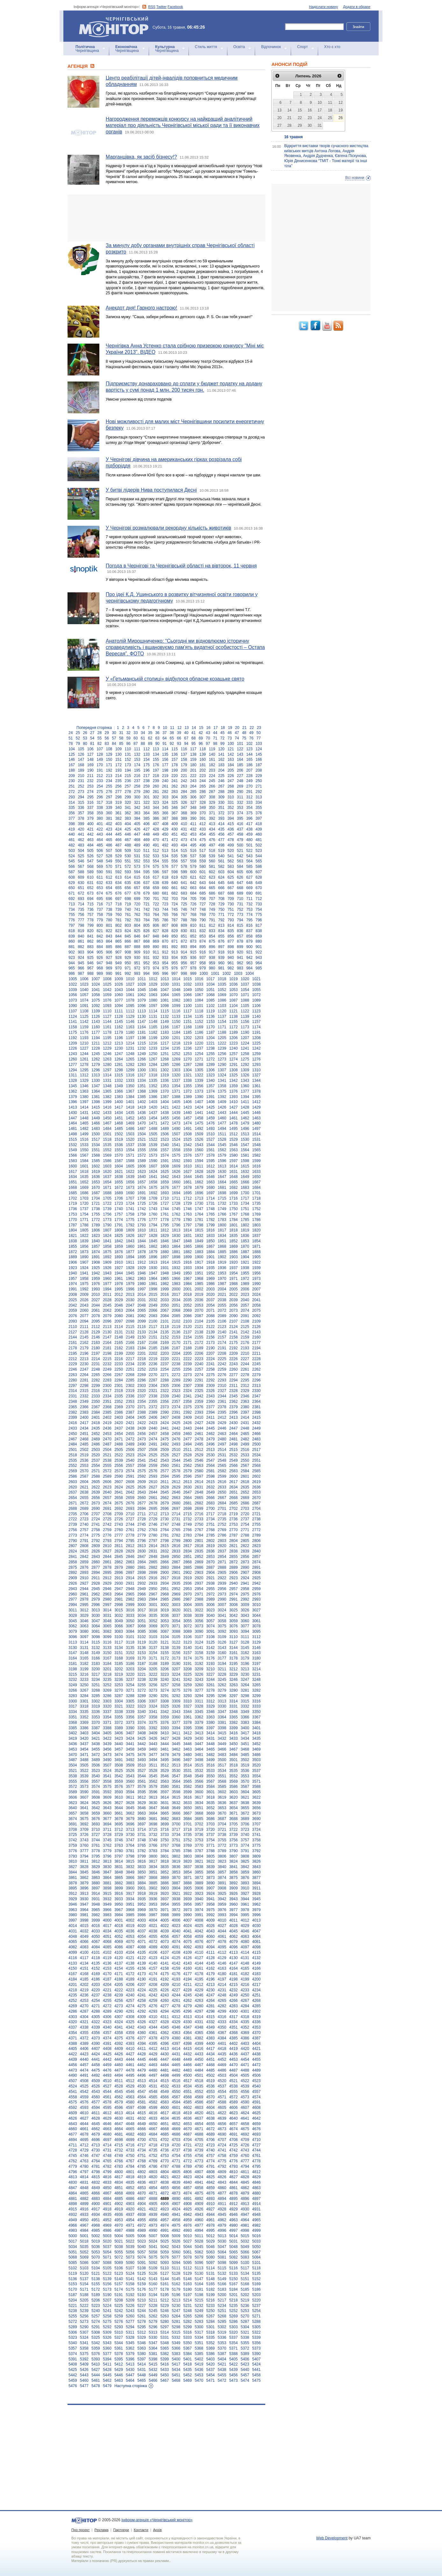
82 (99, 743)
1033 (199, 984)
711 (249, 898)
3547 (176, 1776)
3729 (118, 1834)
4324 (118, 2022)
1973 (256, 1278)
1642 (164, 1176)
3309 (176, 1701)
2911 (95, 1578)
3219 (118, 1674)
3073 (199, 1626)
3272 (141, 1690)
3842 (245, 1867)
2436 (107, 1428)
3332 (245, 1706)
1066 (187, 995)
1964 (153, 1278)
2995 (84, 1604)
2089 (222, 1316)
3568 (222, 1781)
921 (249, 952)
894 (193, 947)
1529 (233, 1139)
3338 (118, 1711)
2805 (245, 1540)
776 (71, 920)
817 (259, 925)
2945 (95, 1589)
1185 (187, 1032)
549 (109, 861)
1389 (187, 1097)
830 (184, 931)
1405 (176, 1102)
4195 (199, 1979)
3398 (222, 1728)
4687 (187, 2134)
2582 (222, 1471)
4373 (95, 2038)
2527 (176, 1455)
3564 (176, 1781)
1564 (245, 1150)
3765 (141, 1845)
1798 (199, 1225)
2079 (107, 1316)
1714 (210, 1198)
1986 (210, 1283)
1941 (84, 1273)
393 (221, 818)
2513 (210, 1449)
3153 (141, 1653)
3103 (153, 1637)
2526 (164, 1455)
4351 (233, 2027)
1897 (164, 1257)
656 (128, 888)
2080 (118, 1316)
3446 (187, 1744)
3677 (107, 1818)
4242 (153, 1995)
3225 (187, 1674)
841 (90, 936)
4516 (176, 2081)
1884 (210, 1252)
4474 (84, 2070)
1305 (199, 1070)
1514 (256, 1134)
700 (146, 898)
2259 (222, 1369)
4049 (84, 1936)
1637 (107, 1176)
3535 (233, 1770)
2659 (130, 1497)
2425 (176, 1423)
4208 (153, 1984)
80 (85, 743)
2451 (84, 1433)
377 (71, 818)
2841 (72, 1556)
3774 (245, 1845)
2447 (233, 1428)
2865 (153, 1562)
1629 (210, 1171)
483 (81, 845)
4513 (141, 2081)
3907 (210, 1888)
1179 (118, 1032)
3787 (199, 1851)
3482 (210, 1754)
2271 (164, 1375)
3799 (141, 1856)
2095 (95, 1321)
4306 (107, 2017)
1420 (153, 1107)
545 (71, 861)
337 (90, 807)
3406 (118, 1733)
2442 (176, 1428)
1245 (95, 1054)
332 (240, 802)
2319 (130, 1390)
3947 (84, 1904)
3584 (210, 1786)
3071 (176, 1626)
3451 (245, 1744)
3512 (164, 1765)
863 (99, 941)
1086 (222, 1000)
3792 (256, 1851)
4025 (199, 1925)
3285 (95, 1696)
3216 (84, 1674)
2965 (130, 1594)
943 (259, 957)
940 (230, 957)
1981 (153, 1283)
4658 (245, 2124)
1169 (199, 1027)
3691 (72, 1824)
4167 (72, 1974)
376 (259, 813)
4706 (210, 2139)
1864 (176, 1246)
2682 (199, 1503)
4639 (222, 2118)
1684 (256, 1187)
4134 (84, 1963)
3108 (210, 1637)
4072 (153, 1941)
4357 (107, 2032)
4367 (222, 2032)
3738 (222, 1834)
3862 (84, 1877)
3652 (210, 1808)
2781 (164, 1535)
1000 (203, 973)
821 (99, 931)
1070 (233, 995)
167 (71, 765)
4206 (130, 1984)
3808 (245, 1856)
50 (258, 733)
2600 (233, 1476)
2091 (245, 1316)
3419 (72, 1738)
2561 (176, 1465)
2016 (164, 1294)
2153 (176, 1337)
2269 (141, 1375)
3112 (256, 1637)
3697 (141, 1824)
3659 (95, 1813)
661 (174, 888)
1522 (153, 1139)
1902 (222, 1257)
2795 (130, 1540)
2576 (153, 1471)
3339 (130, 1711)
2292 (210, 1380)
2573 (118, 1471)
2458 (164, 1433)
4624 (245, 2113)
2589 (107, 1476)
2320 (141, 1390)
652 (90, 888)
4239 (118, 1995)
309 (221, 797)
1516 (84, 1139)
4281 (210, 2006)
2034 (176, 1300)
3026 (245, 1610)
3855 (199, 1872)
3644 (118, 1808)
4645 (95, 2124)
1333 (130, 1080)
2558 (141, 1465)
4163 (222, 1968)
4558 (72, 2097)
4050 (95, 1936)
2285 (130, 1380)
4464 (164, 2065)
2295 (245, 1380)
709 (230, 898)
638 (156, 883)
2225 (222, 1359)
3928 (256, 1893)
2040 (245, 1300)
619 (174, 877)
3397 (210, 1728)
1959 (95, 1278)
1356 (199, 1086)
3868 (153, 1877)
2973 (222, 1594)
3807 (233, 1856)
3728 (107, 1834)
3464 (199, 1749)
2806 (256, 1540)
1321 (187, 1075)
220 (174, 776)
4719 (164, 2145)
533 (156, 856)
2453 (107, 1433)
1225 (256, 1043)
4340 (107, 2027)
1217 (164, 1043)
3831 (118, 1867)
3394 (176, 1728)
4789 (187, 2166)
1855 (72, 1246)
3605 (256, 1792)
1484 (107, 1128)
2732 (187, 1519)
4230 (210, 1990)
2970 (187, 1594)
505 (90, 850)
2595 (176, 1476)
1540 (164, 1145)
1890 (84, 1257)
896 (212, 947)
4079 (233, 1941)
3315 (245, 1701)
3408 (141, 1733)
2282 (95, 1380)
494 (184, 845)
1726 (153, 1203)
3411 (176, 1733)
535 (174, 856)
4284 (245, 2006)
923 (71, 957)
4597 (130, 2107)
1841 (107, 1241)
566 (71, 866)
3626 (107, 1803)
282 (165, 791)
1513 (245, 1134)
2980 (107, 1599)
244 (202, 781)
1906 (72, 1262)
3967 (118, 1910)
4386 (245, 2038)
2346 (245, 1396)
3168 (118, 1658)
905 (99, 952)
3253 (118, 1685)
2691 (107, 1508)
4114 (245, 1952)
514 (174, 850)
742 (146, 909)
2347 (256, 1396)
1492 (199, 1128)
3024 (222, 1610)
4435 (222, 2054)
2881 (141, 1567)
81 (92, 743)
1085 (210, 1000)
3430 (199, 1738)
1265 (130, 1059)
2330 (256, 1390)
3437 (84, 1744)
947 (99, 963)
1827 (141, 1235)
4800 (118, 2172)
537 (193, 856)
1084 (199, 1000)
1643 (176, 1176)
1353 (164, 1086)
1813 (176, 1230)
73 (229, 738)
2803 (222, 1540)
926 (99, 957)
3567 (210, 1781)
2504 (107, 1449)
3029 (84, 1615)
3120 (153, 1642)
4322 (95, 2022)
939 (221, 957)
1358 (222, 1086)
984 (249, 968)
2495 (199, 1444)
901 (259, 947)
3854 (187, 1872)
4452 (222, 2059)
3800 (153, 1856)
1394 (245, 1097)
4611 (95, 2113)
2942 (256, 1583)
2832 (164, 1551)
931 (146, 957)
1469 (130, 1123)
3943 (233, 1899)
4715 (118, 2145)
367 (174, 813)
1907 (84, 1262)
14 (194, 727)
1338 (187, 1080)
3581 (176, 1786)
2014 (141, 1294)
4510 (107, 2081)
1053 (233, 990)
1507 (176, 1134)
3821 (199, 1861)
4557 (256, 2091)
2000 (176, 1289)
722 (156, 904)
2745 (141, 1524)
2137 (187, 1332)
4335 (245, 2022)
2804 (233, 1540)
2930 (118, 1583)
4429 (153, 2054)
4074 (176, 1941)
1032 (187, 984)
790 (202, 920)
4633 (153, 2118)
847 (146, 936)
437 (240, 829)
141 (221, 754)
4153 (107, 1968)
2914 (130, 1578)
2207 (210, 1353)
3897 (95, 1888)
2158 (233, 1337)
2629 (176, 1487)
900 (249, 947)
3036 (164, 1615)
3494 (153, 1760)
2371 (141, 1407)
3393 (164, 1728)
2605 (95, 1482)
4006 (176, 1920)
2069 (187, 1310)
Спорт (302, 47)
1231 (130, 1048)
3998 (84, 1920)
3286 (107, 1696)
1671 (107, 1187)
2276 (222, 1375)
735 (81, 909)
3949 (107, 1904)
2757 (84, 1530)
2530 (210, 1455)
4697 (107, 2139)
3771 (210, 1845)
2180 (95, 1348)
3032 (118, 1615)
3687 (222, 1818)
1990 (256, 1283)
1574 (164, 1155)
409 (174, 824)
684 (193, 893)
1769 (256, 1214)
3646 (141, 1808)
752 (240, 909)
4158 (164, 1968)
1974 (72, 1283)
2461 (199, 1433)
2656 (95, 1497)
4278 (176, 2006)
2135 (164, 1332)
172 (118, 765)
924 (81, 957)
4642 (256, 2118)
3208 (187, 1669)
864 (109, 941)
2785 (210, 1535)
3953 (153, 1904)
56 (107, 738)
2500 (256, 1444)
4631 (130, 2118)
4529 (130, 2086)
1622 (130, 1171)
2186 (164, 1348)
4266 (233, 2000)
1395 (256, 1097)
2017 (176, 1294)
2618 (245, 1482)
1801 (233, 1225)
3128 (245, 1642)
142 (230, 754)
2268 (130, 1375)
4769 (153, 2161)
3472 (95, 1754)
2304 (153, 1385)
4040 (176, 1931)
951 (137, 963)
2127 (72, 1332)
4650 (153, 2124)
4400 (210, 2043)
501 (249, 845)
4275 (141, 2006)
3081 (95, 1631)
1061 (130, 995)
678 (137, 893)
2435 (95, 1428)
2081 (130, 1316)
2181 (107, 1348)
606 (249, 872)
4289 (107, 2011)
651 (81, 888)
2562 (187, 1465)
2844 (107, 1556)
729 (221, 904)
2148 (118, 1337)
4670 (187, 2129)
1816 (210, 1230)
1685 (72, 1193)
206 (240, 770)
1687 (95, 1193)
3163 (256, 1653)
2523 (130, 1455)
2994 (72, 1604)
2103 (187, 1321)
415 (230, 824)
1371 (176, 1091)
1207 (245, 1038)
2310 (222, 1385)
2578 (176, 1471)
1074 (84, 1000)
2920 (199, 1578)
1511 (222, 1134)
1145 (118, 1021)
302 (156, 797)
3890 (210, 1883)
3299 (256, 1696)
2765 (176, 1530)
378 (81, 818)
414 (221, 824)
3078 (256, 1626)
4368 (233, 2032)
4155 (130, 1968)
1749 (222, 1209)
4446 (153, 2059)
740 (128, 909)
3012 (84, 1610)
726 (193, 904)
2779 (141, 1535)
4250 (245, 1995)
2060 (84, 1310)
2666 (210, 1497)
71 (215, 738)
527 (99, 856)
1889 (72, 1257)
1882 (187, 1252)
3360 (176, 1717)
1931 (164, 1268)
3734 (176, 1834)
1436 (141, 1112)
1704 (95, 1198)
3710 (95, 1829)
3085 (141, 1631)
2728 (141, 1519)
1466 (95, 1123)
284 (184, 791)
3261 (210, 1685)
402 (109, 824)
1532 (72, 1145)
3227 (210, 1674)
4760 (245, 2155)
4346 (176, 2027)
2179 (84, 1348)
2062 (107, 1310)
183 (221, 765)
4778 (256, 2161)
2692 (118, 1508)
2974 (233, 1594)
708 (221, 898)
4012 (245, 1920)
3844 (72, 1872)
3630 (153, 1803)
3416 (233, 1733)
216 (137, 776)
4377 (141, 2038)
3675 (84, 1818)
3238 (141, 1679)
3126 (222, 1642)
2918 (176, 1578)
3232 (72, 1679)
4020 (141, 1925)
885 (109, 947)
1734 (245, 1203)
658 (146, 888)
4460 (118, 2065)
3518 (233, 1765)
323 (156, 802)
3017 (141, 1610)
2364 (256, 1401)
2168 (153, 1342)
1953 (222, 1273)
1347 (95, 1086)
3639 (256, 1803)
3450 (233, 1744)
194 (128, 770)
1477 (222, 1123)
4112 (222, 1952)
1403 (153, 1102)
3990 (187, 1915)
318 (109, 802)
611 (99, 877)
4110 (199, 1952)
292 (259, 791)
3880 (95, 1883)
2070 (199, 1310)
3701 (187, 1824)
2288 (164, 1380)
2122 (210, 1326)
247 (230, 781)
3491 (118, 1760)
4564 (141, 2097)
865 (118, 941)
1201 (176, 1038)
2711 (141, 1514)
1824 (107, 1235)
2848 (153, 1556)
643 (202, 883)
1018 (222, 979)
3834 (153, 1867)
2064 (130, 1310)
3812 (95, 1861)
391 (202, 818)
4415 (187, 2048)
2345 (233, 1396)
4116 (72, 1958)
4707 (222, 2139)
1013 (164, 979)
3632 (176, 1803)
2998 (118, 1604)
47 (237, 733)
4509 (95, 2081)
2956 (222, 1589)
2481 (233, 1439)
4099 (72, 1952)
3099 (107, 1637)
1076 (107, 1000)
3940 (199, 1899)
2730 (164, 1519)
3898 (107, 1888)
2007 (256, 1289)
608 (71, 877)
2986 (176, 1599)
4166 (256, 1968)
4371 (72, 2038)
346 (174, 807)
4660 (72, 2129)
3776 (72, 1851)
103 (259, 743)
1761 (164, 1214)
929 (128, 957)
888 (137, 947)
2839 (245, 1551)
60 (135, 738)
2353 (130, 1401)
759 (109, 914)
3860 (256, 1872)
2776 (107, 1535)
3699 (164, 1824)
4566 (164, 2097)
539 (212, 856)
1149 (164, 1021)
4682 (130, 2134)
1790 (107, 1225)
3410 (164, 1733)
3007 (222, 1604)
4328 (164, 2022)
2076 (72, 1316)
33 (135, 733)
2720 (245, 1514)
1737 (84, 1209)
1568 (95, 1155)
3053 (164, 1621)
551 (128, 861)
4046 (245, 1931)
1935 (210, 1268)
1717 (245, 1198)
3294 (199, 1696)
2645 (164, 1492)
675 (109, 893)
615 (137, 877)
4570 (210, 2097)
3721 (222, 1829)
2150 (141, 1337)
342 (137, 807)
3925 (222, 1893)
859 (259, 936)
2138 (199, 1332)
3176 (210, 1658)
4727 (256, 2145)
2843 (95, 1556)
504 (81, 850)
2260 (233, 1369)
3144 (233, 1647)
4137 (118, 1963)
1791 (118, 1225)
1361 (256, 1086)
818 (71, 931)
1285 (164, 1064)
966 (81, 968)
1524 (176, 1139)
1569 (107, 1155)
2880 (130, 1567)
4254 (95, 2000)
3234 (95, 1679)
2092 (256, 1316)
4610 (84, 2113)
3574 (95, 1786)
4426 (118, 2054)
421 (90, 829)
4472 (256, 2065)
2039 (233, 1300)
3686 (210, 1818)
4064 (256, 1936)
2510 (176, 1449)
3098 (95, 1637)
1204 (210, 1038)
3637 (233, 1803)
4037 (141, 1931)
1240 (233, 1048)
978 (193, 968)
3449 (222, 1744)
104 (71, 749)
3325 (164, 1706)
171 (109, 765)
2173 (210, 1342)
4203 (95, 1984)
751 (230, 909)
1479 (245, 1123)
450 (165, 834)
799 (90, 925)
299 (128, 797)
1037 (245, 984)
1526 (199, 1139)
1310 (256, 1070)
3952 (141, 1904)
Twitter (161, 7)
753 (249, 909)
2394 (210, 1412)
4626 (72, 2118)
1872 (72, 1252)
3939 (187, 1899)
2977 (72, 1599)
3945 (256, 1899)
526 (90, 856)
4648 (130, 2124)
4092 (187, 1947)
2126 (256, 1326)
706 (202, 898)
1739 (107, 1209)
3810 (72, 1861)
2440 (153, 1428)
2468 (84, 1439)
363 (137, 813)
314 (71, 802)
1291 (233, 1064)
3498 (199, 1760)
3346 (210, 1711)
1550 (84, 1150)
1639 (130, 1176)
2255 (176, 1369)
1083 (187, 1000)
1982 (164, 1283)
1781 (199, 1219)
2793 (107, 1540)
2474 (153, 1439)
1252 (176, 1054)
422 (99, 829)
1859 (118, 1246)
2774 (84, 1535)
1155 (233, 1021)
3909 (233, 1888)
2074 (245, 1310)
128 (99, 754)
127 (90, 754)
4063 (245, 1936)
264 (193, 786)
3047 (95, 1621)
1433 (107, 1112)
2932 (141, 1583)
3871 (187, 1877)
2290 (187, 1380)
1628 (199, 1171)
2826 (95, 1551)
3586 (233, 1786)
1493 (210, 1128)
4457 (84, 2065)
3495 (164, 1760)
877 (230, 941)
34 (143, 733)
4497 (153, 2075)
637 (146, 883)
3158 (199, 1653)
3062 (72, 1626)
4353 (256, 2027)
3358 (153, 1717)
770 (212, 914)
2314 (72, 1390)
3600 (199, 1792)
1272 (210, 1059)
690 (249, 893)
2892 (72, 1572)
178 (174, 765)
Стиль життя (206, 47)
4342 (130, 2027)
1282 (130, 1064)
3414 (210, 1733)
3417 (245, 1733)
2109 (256, 1321)
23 (259, 727)
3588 (256, 1786)
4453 (233, 2059)
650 (71, 888)
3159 (210, 1653)
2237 (164, 1364)
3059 (233, 1621)
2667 (222, 1497)
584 (240, 866)
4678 (84, 2134)
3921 (176, 1893)
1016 (199, 979)
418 (259, 824)
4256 (118, 2000)
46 (229, 733)
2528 (187, 1455)
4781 (95, 2166)
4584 (176, 2102)
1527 (210, 1139)
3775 (256, 1845)
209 (71, 776)
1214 (130, 1043)
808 (174, 925)
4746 (84, 2155)
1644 (187, 1176)
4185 (84, 1979)
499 (230, 845)
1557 (164, 1150)
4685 (164, 2134)
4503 (222, 2075)
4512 (130, 2081)
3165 (84, 1658)
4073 (164, 1941)
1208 (256, 1038)
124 (259, 749)
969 (109, 968)
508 (118, 850)
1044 (130, 990)
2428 (210, 1423)
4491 (84, 2075)
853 (202, 936)
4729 (84, 2150)
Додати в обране (356, 7)
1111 (118, 1011)
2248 (95, 1369)
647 (240, 883)
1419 (141, 1107)
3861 (72, 1877)
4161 (199, 1968)
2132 (130, 1332)
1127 (107, 1016)
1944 (118, 1273)
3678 (118, 1818)
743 (156, 909)
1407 (199, 1102)
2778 (130, 1535)
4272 (107, 2006)
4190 (141, 1979)
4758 (222, 2155)
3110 (233, 1637)
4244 (176, 1995)
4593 (84, 2107)
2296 (256, 1380)
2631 (199, 1487)
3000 (141, 1604)
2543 (164, 1460)
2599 (222, 1476)
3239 (153, 1679)
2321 (153, 1390)
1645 (199, 1176)
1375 (222, 1091)
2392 (187, 1412)
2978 (84, 1599)
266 (212, 786)
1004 (249, 973)
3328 (199, 1706)
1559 (187, 1150)
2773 (72, 1535)
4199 (245, 1979)
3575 (107, 1786)
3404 (95, 1733)
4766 (118, 2161)
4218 (72, 1990)
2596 (187, 1476)
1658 (153, 1182)
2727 (130, 1519)
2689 (84, 1508)
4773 (199, 2161)
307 (202, 797)
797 (71, 925)
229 (259, 776)
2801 (199, 1540)
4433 (199, 2054)
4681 (118, 2134)
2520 (95, 1455)
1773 (107, 1219)
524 (71, 856)
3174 (187, 1658)
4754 (176, 2155)
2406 (153, 1417)
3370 (95, 1722)
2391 (176, 1412)
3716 (164, 1829)
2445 (210, 1428)
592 (118, 872)
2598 (210, 1476)
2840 (256, 1551)
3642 (95, 1808)
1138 (233, 1016)
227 (240, 776)
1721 (95, 1203)
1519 (118, 1139)
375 (249, 813)
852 (193, 936)
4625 (256, 2113)
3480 (187, 1754)
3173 (176, 1658)
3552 (233, 1776)
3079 (72, 1631)
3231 (256, 1674)
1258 (245, 1054)
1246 (107, 1054)
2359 (199, 1401)
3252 (107, 1685)
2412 (222, 1417)
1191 (256, 1032)
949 (118, 963)
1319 (164, 1075)
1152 (199, 1021)
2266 (107, 1375)
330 (221, 802)
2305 (164, 1385)
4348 (199, 2027)
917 (212, 952)
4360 (141, 2032)
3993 (222, 1915)
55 (99, 738)
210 (81, 776)
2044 (95, 1305)
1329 (84, 1080)
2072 (222, 1310)
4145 (210, 1963)
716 (99, 904)
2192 (233, 1348)
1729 (187, 1203)
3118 (130, 1642)
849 (165, 936)
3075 (222, 1626)
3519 (245, 1765)
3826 (256, 1861)
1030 (164, 984)
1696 (199, 1193)
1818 (233, 1230)
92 (172, 743)
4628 (95, 2118)
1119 (210, 1011)
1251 (164, 1054)
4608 (256, 2107)
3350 (256, 1711)
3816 (141, 1861)
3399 (233, 1728)
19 (230, 727)
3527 (141, 1770)
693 (81, 898)
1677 (176, 1187)
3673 (256, 1813)
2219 (153, 1359)
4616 (153, 2113)
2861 (107, 1562)
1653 (95, 1182)
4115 (256, 1952)
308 (212, 797)
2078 (95, 1316)
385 (146, 818)
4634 (164, 2118)
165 (249, 759)
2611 (164, 1482)
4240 (130, 1995)
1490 (176, 1128)
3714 (141, 1829)
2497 (222, 1444)
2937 (199, 1583)
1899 (187, 1257)
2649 (210, 1492)
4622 (222, 2113)
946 (90, 963)
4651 (164, 2124)
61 (143, 738)
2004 (222, 1289)
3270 (118, 1690)
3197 (256, 1663)
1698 (222, 1193)
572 (128, 866)
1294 (72, 1070)
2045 (107, 1305)
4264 (210, 2000)
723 (165, 904)
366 (165, 813)
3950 (118, 1904)
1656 (130, 1182)
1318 (153, 1075)
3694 (107, 1824)
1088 (245, 1000)
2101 (164, 1321)
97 (208, 743)
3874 (222, 1877)
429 (165, 829)
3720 (210, 1829)
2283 (107, 1380)
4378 (153, 2038)
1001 (215, 973)
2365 (72, 1407)
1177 (95, 1032)
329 (212, 802)
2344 (222, 1396)
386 (156, 818)
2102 (176, 1321)
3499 (210, 1760)
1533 (84, 1145)
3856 (210, 1872)
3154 (153, 1653)
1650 (256, 1176)
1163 (130, 1027)
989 (99, 973)
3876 (245, 1877)
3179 (245, 1658)
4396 (164, 2043)
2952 (176, 1589)
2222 (187, 1359)
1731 (210, 1203)
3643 (107, 1808)
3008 (233, 1604)
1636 (95, 1176)
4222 (118, 1990)
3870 (176, 1877)
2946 (107, 1589)
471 (165, 840)
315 (81, 802)
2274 (199, 1375)
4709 (245, 2139)
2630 (187, 1487)
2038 (222, 1300)
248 (240, 781)
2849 (164, 1556)
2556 (118, 1465)
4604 (210, 2107)
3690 (256, 1818)
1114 (153, 1011)
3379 (199, 1722)
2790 (72, 1540)
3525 (118, 1770)
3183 (95, 1663)
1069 (222, 995)
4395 (153, 2043)
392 (212, 818)
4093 (199, 1947)
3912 (72, 1893)
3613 (153, 1797)
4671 (199, 2129)
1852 (233, 1241)
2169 (164, 1342)
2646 (176, 1492)
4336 (256, 2022)
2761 (130, 1530)
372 (221, 813)
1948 (164, 1273)
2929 (107, 1583)
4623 (233, 2113)
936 (193, 957)
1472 (164, 1123)
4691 (233, 2134)
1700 (245, 1193)
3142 (210, 1647)
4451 (210, 2059)
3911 (256, 1888)
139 (202, 754)
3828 (84, 1867)
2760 (118, 1530)
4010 (222, 1920)
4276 (153, 2006)
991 (118, 973)
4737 (176, 2150)
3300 (72, 1701)
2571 (95, 1471)
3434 (245, 1738)
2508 (153, 1449)
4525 (84, 2086)
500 (240, 845)
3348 (233, 1711)
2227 (245, 1359)
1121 (233, 1011)
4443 (118, 2059)
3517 (222, 1765)
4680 (107, 2134)
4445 (141, 2059)
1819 (245, 1230)
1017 (210, 979)
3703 (210, 1824)
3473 (107, 1754)
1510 (210, 1134)
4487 (233, 2070)
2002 (199, 1289)
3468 (245, 1749)
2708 (107, 1514)
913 (174, 952)
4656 (222, 2124)
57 (114, 738)
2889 (233, 1567)
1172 (233, 1027)
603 (221, 872)
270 (249, 786)
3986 (141, 1915)
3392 (153, 1728)
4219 (84, 1990)
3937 (164, 1899)
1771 (84, 1219)
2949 (141, 1589)
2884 (176, 1567)
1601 (84, 1166)
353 (240, 807)
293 (71, 797)
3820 (187, 1861)
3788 (210, 1851)
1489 (164, 1128)
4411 (141, 2048)
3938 (176, 1899)
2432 (256, 1423)
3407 (130, 1733)
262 (174, 786)
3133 (107, 1647)
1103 (222, 1005)
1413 (72, 1107)
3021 (187, 1610)
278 (128, 791)
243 (193, 781)
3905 (187, 1888)
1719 (72, 1203)
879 (249, 941)
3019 (164, 1610)
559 (202, 861)
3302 (95, 1701)
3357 (141, 1717)
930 (137, 957)
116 (184, 749)
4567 (176, 2097)
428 (156, 829)
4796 (72, 2172)
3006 (210, 1604)
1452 (130, 1118)
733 (259, 904)
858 (249, 936)
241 (174, 781)
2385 (107, 1412)
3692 (84, 1824)
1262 (95, 1059)
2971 (199, 1594)
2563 (199, 1465)
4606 (233, 2107)
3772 (222, 1845)
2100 (153, 1321)
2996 (95, 1604)
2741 (95, 1524)
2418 (95, 1423)
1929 (141, 1268)
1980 (141, 1283)
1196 (118, 1038)
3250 (84, 1685)
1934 (199, 1268)
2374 (176, 1407)
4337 (72, 2027)
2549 (233, 1460)
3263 (233, 1685)
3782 (141, 1851)
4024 (187, 1925)
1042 (107, 990)
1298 (118, 1070)
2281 (84, 1380)
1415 (95, 1107)
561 (221, 861)
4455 (256, 2059)
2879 (118, 1567)
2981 (118, 1599)
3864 (107, 1877)
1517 (95, 1139)
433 (202, 829)
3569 (233, 1781)
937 (202, 957)
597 (165, 872)
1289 (210, 1064)
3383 (245, 1722)
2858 (72, 1562)
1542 (187, 1145)
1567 (84, 1155)
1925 (95, 1268)
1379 (72, 1097)
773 (240, 914)
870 (165, 941)
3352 (84, 1717)
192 (109, 770)
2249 (107, 1369)
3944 (245, 1899)
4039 (164, 1931)
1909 (107, 1262)
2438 (130, 1428)
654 (109, 888)
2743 (118, 1524)
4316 (222, 2017)
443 (99, 834)
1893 (118, 1257)
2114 (118, 1326)
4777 (245, 2161)
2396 (233, 1412)
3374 (141, 1722)
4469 (222, 2065)
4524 (72, 2086)
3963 (72, 1910)
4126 (187, 1958)
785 (156, 920)
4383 (210, 2038)
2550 (245, 1460)
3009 (245, 1604)
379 (90, 818)
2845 (118, 1556)
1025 (107, 984)
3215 (72, 1674)
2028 (107, 1300)
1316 (130, 1075)
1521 (141, 1139)
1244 (84, 1054)
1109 (95, 1011)
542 (240, 856)
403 (118, 824)
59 (128, 738)
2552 (72, 1465)
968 (99, 968)
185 (240, 765)
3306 (141, 1701)
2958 (245, 1589)
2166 (130, 1342)
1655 (118, 1182)
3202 (118, 1669)
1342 (233, 1080)
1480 (256, 1123)
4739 (199, 2150)
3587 (245, 1786)
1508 (187, 1134)
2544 (176, 1460)
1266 (141, 1059)
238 (146, 781)
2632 (210, 1487)
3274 (164, 1690)
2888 (222, 1567)
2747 (164, 1524)
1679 (199, 1187)
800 (99, 925)
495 (193, 845)
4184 (72, 1979)
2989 (210, 1599)
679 (146, 893)
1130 (141, 1016)
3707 (256, 1824)
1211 (95, 1043)
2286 (141, 1380)
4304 (84, 2017)
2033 (164, 1300)
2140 (222, 1332)
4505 (245, 2075)
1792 (130, 1225)
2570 (84, 1471)
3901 (141, 1888)
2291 (199, 1380)
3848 (118, 1872)
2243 (233, 1364)
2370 (130, 1407)
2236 (153, 1364)
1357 (210, 1086)
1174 (256, 1027)
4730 (95, 2150)
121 (230, 749)
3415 (222, 1733)
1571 (130, 1155)
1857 (95, 1246)
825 (137, 931)
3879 (84, 1883)
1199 (153, 1038)
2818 (199, 1546)
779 (99, 920)
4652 (176, 2124)
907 (118, 952)
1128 (118, 1016)
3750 (164, 1840)
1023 (84, 984)
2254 (164, 1369)
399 (81, 824)
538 (202, 856)
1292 (245, 1064)
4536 (210, 2086)
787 (174, 920)
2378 (222, 1407)
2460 (187, 1433)
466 (118, 840)
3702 (199, 1824)
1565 (256, 1150)
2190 (210, 1348)
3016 (130, 1610)
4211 (187, 1984)
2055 (222, 1305)
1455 (164, 1118)
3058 (222, 1621)
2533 (245, 1455)
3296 (222, 1696)
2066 (153, 1310)
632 (99, 883)
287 (212, 791)
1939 (256, 1268)
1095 (130, 1005)
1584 (84, 1161)
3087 (164, 1631)
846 (137, 936)
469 (146, 840)
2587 (84, 1476)
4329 (176, 2022)
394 (230, 818)
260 (156, 786)
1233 (153, 1048)
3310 (187, 1701)
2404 (130, 1417)
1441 (199, 1112)
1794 (153, 1225)
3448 (210, 1744)
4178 (199, 1974)
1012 (153, 979)
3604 (245, 1792)
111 (137, 749)
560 (212, 861)
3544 (141, 1776)
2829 (130, 1551)
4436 (233, 2054)
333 (249, 802)
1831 (187, 1235)
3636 (222, 1803)
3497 (187, 1760)
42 (201, 733)
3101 (130, 1637)
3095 (256, 1631)
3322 (130, 1706)
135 (165, 754)
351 (221, 807)
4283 (233, 2006)
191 (99, 770)
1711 (176, 1198)
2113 (107, 1326)
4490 (72, 2075)
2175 (233, 1342)
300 (137, 797)
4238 (107, 1995)
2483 (256, 1439)
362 (128, 813)
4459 (107, 2065)
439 (259, 829)
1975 (84, 1283)
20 (237, 727)
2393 (199, 1412)
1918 (210, 1262)
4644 (84, 2124)
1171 (222, 1027)
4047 (256, 1931)
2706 (84, 1514)
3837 (187, 1867)
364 (146, 813)
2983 (141, 1599)
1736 (72, 1209)
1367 (130, 1091)
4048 (72, 1936)
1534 (95, 1145)
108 (109, 749)
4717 (141, 2145)
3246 (233, 1679)
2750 (199, 1524)
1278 (84, 1064)
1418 (130, 1107)
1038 (256, 984)
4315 (210, 2017)
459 (249, 834)
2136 (176, 1332)
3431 (210, 1738)
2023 (245, 1294)
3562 (153, 1781)
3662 (130, 1813)
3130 (72, 1647)
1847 (176, 1241)
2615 (210, 1482)
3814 (118, 1861)
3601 (210, 1792)
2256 (187, 1369)
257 (128, 786)
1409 (222, 1102)
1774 (118, 1219)
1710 (164, 1198)
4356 (95, 2032)
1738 (95, 1209)
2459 (176, 1433)
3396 (199, 1728)
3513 (176, 1765)
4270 (84, 2006)
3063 (84, 1626)
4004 (153, 1920)
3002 (164, 1604)
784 (146, 920)
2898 (141, 1572)
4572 (233, 2097)
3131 (84, 1647)
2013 (130, 1294)
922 (259, 952)
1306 (210, 1070)
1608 (164, 1166)
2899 (153, 1572)
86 (128, 743)
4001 (118, 1920)
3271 (130, 1690)
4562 (118, 2097)
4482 (176, 2070)
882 (81, 947)
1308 (233, 1070)
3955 (176, 1904)
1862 (153, 1246)
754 (259, 909)
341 (128, 807)
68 (193, 738)
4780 (84, 2166)
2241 (210, 1364)
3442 (141, 1744)
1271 (199, 1059)
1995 (118, 1289)
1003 (238, 973)
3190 (176, 1663)
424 (118, 829)
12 (179, 727)
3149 (95, 1653)
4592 (72, 2107)
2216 (118, 1359)
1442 (210, 1112)
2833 (176, 1551)
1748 (210, 1209)
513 (165, 850)
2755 (256, 1524)
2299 (95, 1385)
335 (71, 807)
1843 (130, 1241)
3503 (256, 1760)
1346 (84, 1086)
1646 (210, 1176)
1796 (176, 1225)
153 (137, 759)
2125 (245, 1326)
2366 (84, 1407)
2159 (245, 1337)
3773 (233, 1845)
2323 (176, 1390)
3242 (187, 1679)
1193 (84, 1038)
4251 (256, 1995)
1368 (141, 1091)
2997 (107, 1604)
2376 (199, 1407)
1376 (233, 1091)
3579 (153, 1786)
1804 (72, 1230)
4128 (210, 1958)
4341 (118, 2027)
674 (99, 893)
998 (184, 973)
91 (164, 743)
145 (259, 754)
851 (184, 936)
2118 (164, 1326)
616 (146, 877)
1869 (233, 1246)
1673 (130, 1187)
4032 (84, 1931)
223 (202, 776)
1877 (130, 1252)
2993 (256, 1599)
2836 (210, 1551)
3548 (187, 1776)
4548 (153, 2091)
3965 (95, 1910)
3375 (153, 1722)
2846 (130, 1556)
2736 (233, 1519)
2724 (95, 1519)
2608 (130, 1482)
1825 (118, 1235)
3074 (210, 1626)
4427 (130, 2054)
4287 (84, 2011)
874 (202, 941)
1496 (245, 1128)
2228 (256, 1359)
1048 (176, 990)
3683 (176, 1818)
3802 (176, 1856)
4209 (164, 1984)
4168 (84, 1974)
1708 (141, 1198)
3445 (176, 1744)
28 (99, 733)
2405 (141, 1417)
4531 (153, 2086)
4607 (245, 2107)
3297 (233, 1696)
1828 (153, 1235)
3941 (210, 1899)
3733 (164, 1834)
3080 (84, 1631)
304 (174, 797)
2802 (210, 1540)
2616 (222, 1482)
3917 (130, 1893)
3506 (95, 1765)
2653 (256, 1492)
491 (156, 845)
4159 (176, 1968)
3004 (187, 1604)
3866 (130, 1877)
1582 (256, 1155)
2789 (256, 1535)
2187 (176, 1348)
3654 (233, 1808)
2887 (210, 1567)
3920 (164, 1893)
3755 (222, 1840)
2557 (130, 1465)
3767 (164, 1845)
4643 (72, 2124)
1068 (210, 995)
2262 (256, 1369)
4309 (141, 2017)
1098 (164, 1005)
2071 (210, 1310)
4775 (222, 2161)
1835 (233, 1235)
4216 (245, 1984)
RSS (151, 7)
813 (221, 925)
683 (184, 893)
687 (221, 893)
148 (90, 759)
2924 (245, 1578)
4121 (130, 1958)
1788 (84, 1225)
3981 (84, 1915)
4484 (199, 2070)
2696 (164, 1508)
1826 (130, 1235)
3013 (95, 1610)
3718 (187, 1829)
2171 (187, 1342)
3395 (187, 1728)
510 (137, 850)
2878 (107, 1567)
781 (118, 920)
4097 (245, 1947)
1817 (222, 1230)
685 (202, 893)
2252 (141, 1369)
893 (184, 947)
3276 (187, 1690)
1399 (107, 1102)
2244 (245, 1364)
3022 (199, 1610)
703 (174, 898)
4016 (95, 1925)
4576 (84, 2102)
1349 (118, 1086)
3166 (95, 1658)
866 (128, 941)
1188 (222, 1032)
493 (174, 845)
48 (244, 733)
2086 (187, 1316)
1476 (210, 1123)
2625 (130, 1487)
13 (186, 727)
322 (146, 802)
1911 (130, 1262)
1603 (107, 1166)
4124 (164, 1958)
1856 (84, 1246)
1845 (153, 1241)
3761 (95, 1845)
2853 (210, 1556)
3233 (84, 1679)
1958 (84, 1278)
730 (230, 904)
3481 (199, 1754)
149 (99, 759)
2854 (222, 1556)
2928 (95, 1583)
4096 (233, 1947)
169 (90, 765)
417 (249, 824)
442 (90, 834)
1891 (95, 1257)
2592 (141, 1476)
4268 (256, 2000)
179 (184, 765)
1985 (199, 1283)
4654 (199, 2124)
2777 (118, 1535)
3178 (233, 1658)
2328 (233, 1390)
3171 (153, 1658)
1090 (72, 1005)
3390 (130, 1728)
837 (249, 931)
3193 (210, 1663)
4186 (95, 1979)
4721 (187, 2145)
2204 (176, 1353)
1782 (210, 1219)
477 (221, 840)
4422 (72, 2054)
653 (99, 888)
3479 (176, 1754)
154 (146, 759)
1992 (84, 1289)
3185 (118, 1663)
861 (81, 941)
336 (81, 807)
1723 (118, 1203)
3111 (245, 1637)
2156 (210, 1337)
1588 (130, 1161)
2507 (141, 1449)
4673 (222, 2129)
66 (179, 738)
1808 (118, 1230)
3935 (141, 1899)
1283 (141, 1064)
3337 (107, 1711)
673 (90, 893)
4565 (153, 2097)
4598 (141, 2107)
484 (90, 845)
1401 (130, 1102)
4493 (107, 2075)
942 (249, 957)
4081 (256, 1941)
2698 (187, 1508)
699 (137, 898)
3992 (210, 1915)
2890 (245, 1567)
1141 (72, 1021)
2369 (118, 1407)
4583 (164, 2102)
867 (137, 941)
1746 (187, 1209)
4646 (107, 2124)
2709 (118, 1514)
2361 (222, 1401)
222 (193, 776)
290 (240, 791)
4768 (141, 2161)
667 (230, 888)
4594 (95, 2107)
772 (230, 914)
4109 (187, 1952)
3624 (84, 1803)
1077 (118, 1000)
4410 (130, 2048)
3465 (210, 1749)
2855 (233, 1556)
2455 (130, 1433)
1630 (222, 1171)
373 (230, 813)
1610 (187, 1166)
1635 (84, 1176)
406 (146, 824)
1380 (84, 1097)
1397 (84, 1102)
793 (230, 920)
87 (135, 743)
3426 (153, 1738)
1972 (245, 1278)
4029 (245, 1925)
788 (184, 920)
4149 (256, 1963)
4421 (256, 2048)
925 (90, 957)
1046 (153, 990)
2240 (199, 1364)
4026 (210, 1925)
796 (259, 920)
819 (81, 931)
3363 (210, 1717)
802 (118, 925)
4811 (245, 2172)
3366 (245, 1717)
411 (193, 824)
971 (128, 968)
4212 (199, 1984)
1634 (72, 1176)
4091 (176, 1947)
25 (78, 733)
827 (156, 931)
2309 (210, 1385)
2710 (130, 1514)
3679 (130, 1818)
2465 (245, 1433)
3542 (118, 1776)
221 (184, 776)
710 (240, 898)
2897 (130, 1572)
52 (78, 738)
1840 (95, 1241)
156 (165, 759)
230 (71, 781)
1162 (118, 1027)
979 (202, 968)
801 (109, 925)
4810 (233, 2172)
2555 (107, 1465)
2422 (141, 1423)
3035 (153, 1615)
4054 (141, 1936)
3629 (141, 1803)
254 (99, 786)
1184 (176, 1032)
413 (212, 824)
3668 (199, 1813)
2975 (245, 1594)
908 (128, 952)
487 (118, 845)
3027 (256, 1610)
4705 (199, 2139)
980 (212, 968)
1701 (256, 1193)
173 (128, 765)
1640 (141, 1176)
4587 (210, 2102)
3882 (118, 1883)
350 (212, 807)
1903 (233, 1257)
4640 (233, 2118)
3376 (164, 1722)
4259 (153, 2000)
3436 (72, 1744)
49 (251, 733)
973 (146, 968)
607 (259, 872)
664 (202, 888)
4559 (84, 2097)
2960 (72, 1594)
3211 (222, 1669)
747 (193, 909)
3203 (130, 1669)
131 (128, 754)
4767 (130, 2161)
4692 (245, 2134)
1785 (245, 1219)
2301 (118, 1385)
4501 (199, 2075)
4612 (107, 2113)
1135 (199, 1016)
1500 (95, 1134)
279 (137, 791)
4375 (118, 2038)
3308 (164, 1701)
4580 (130, 2102)
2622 (95, 1487)
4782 (107, 2166)
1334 (141, 1080)
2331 (72, 1396)
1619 (95, 1171)
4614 (130, 2113)
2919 (187, 1578)
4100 (84, 1952)
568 (90, 866)
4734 (141, 2150)
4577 (95, 2102)
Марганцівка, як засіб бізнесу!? (141, 157)
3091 (210, 1631)
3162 (245, 1653)
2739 (72, 1524)
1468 (118, 1123)
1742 (141, 1209)
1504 (141, 1134)
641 (184, 883)
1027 (130, 984)
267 (221, 786)
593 (128, 872)
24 (70, 733)
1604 (118, 1166)
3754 (210, 1840)
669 (249, 888)
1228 (95, 1048)
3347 (222, 1711)
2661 (153, 1497)
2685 (233, 1503)
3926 (233, 1893)
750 (221, 909)
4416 (199, 2048)
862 (90, 941)
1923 (72, 1268)
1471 (153, 1123)
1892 (107, 1257)
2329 (245, 1390)
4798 (95, 2172)
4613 (118, 2113)
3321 (118, 1706)
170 (99, 765)
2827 (107, 1551)
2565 (222, 1465)
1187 (210, 1032)
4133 (72, 1963)
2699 (199, 1508)
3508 (118, 1765)
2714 (176, 1514)
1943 (107, 1273)
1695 (187, 1193)
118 (202, 749)
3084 (130, 1631)
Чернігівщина (87, 49)
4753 (164, 2155)
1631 (233, 1171)
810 (193, 925)
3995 (245, 1915)
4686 (176, 2134)
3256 (153, 1685)
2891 (256, 1567)
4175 (164, 1974)
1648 (233, 1176)
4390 (95, 2043)
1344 (256, 1080)
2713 (164, 1514)
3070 (164, 1626)
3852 (164, 1872)
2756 (72, 1530)
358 (90, 813)
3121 (164, 1642)
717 (109, 904)
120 (221, 749)
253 (90, 786)
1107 (72, 1011)
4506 (256, 2075)
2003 (210, 1289)
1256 (222, 1054)
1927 (118, 1268)
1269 (176, 1059)
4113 (233, 1952)
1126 (95, 1016)
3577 (130, 1786)
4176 (176, 1974)
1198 (141, 1038)
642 (193, 883)
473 (184, 840)
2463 (222, 1433)
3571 (256, 1781)
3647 (153, 1808)
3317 (72, 1706)
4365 (199, 2032)
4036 (130, 1931)
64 (164, 738)
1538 (141, 1145)
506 (99, 850)
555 (165, 861)
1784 (233, 1219)
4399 (199, 2043)
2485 (84, 1444)
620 (184, 877)
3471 (84, 1754)
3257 (164, 1685)
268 (230, 786)
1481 (72, 1128)
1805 (84, 1230)
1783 (222, 1219)
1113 (141, 1011)
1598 (245, 1161)
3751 (176, 1840)
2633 (222, 1487)
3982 (95, 1915)
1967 (187, 1278)
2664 (187, 1497)
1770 (72, 1219)
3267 (84, 1690)
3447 (199, 1744)
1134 (187, 1016)
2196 (84, 1353)
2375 (187, 1407)
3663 (141, 1813)
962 (240, 963)
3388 (107, 1728)
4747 (95, 2155)
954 (165, 963)
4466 (187, 2065)
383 (128, 818)
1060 (118, 995)
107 (99, 749)
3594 (130, 1792)
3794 (84, 1856)
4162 (210, 1968)
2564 (210, 1465)
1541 (176, 1145)
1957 (72, 1278)
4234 (256, 1990)
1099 (176, 1005)
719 (128, 904)
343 (146, 807)
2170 (176, 1342)
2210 (245, 1353)
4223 (130, 1990)
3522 (84, 1770)
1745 (176, 1209)
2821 (233, 1546)
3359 (164, 1717)
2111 (84, 1326)
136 (174, 754)
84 (114, 743)
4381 (187, 2038)
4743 (245, 2150)
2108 (245, 1321)
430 (174, 829)
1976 (95, 1283)
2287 (153, 1380)
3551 (222, 1776)
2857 (256, 1556)
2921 (210, 1578)
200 (184, 770)
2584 (245, 1471)
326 (184, 802)
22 (252, 727)
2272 (176, 1375)
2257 (199, 1369)
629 (71, 883)
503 (71, 850)
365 (156, 813)
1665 (233, 1182)
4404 (256, 2043)
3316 (256, 1701)
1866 (199, 1246)
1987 (222, 1283)
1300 (141, 1070)
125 (71, 754)
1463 (256, 1118)
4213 (210, 1984)
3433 (233, 1738)
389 (184, 818)
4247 (210, 1995)
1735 (256, 1203)
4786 (153, 2166)
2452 (95, 1433)
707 (212, 898)
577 (174, 866)
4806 (187, 2172)
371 (212, 813)
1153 (210, 1021)
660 (165, 888)
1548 (256, 1145)
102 (249, 743)
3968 (130, 1910)
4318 (245, 2017)
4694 (72, 2139)
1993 (95, 1289)
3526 (130, 1770)
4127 (199, 1958)
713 (71, 904)
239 (156, 781)
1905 (256, 1257)
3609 (107, 1797)
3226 (199, 1674)
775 (259, 914)
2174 (222, 1342)
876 (221, 941)
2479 (210, 1439)
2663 (176, 1497)
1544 (210, 1145)
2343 (210, 1396)
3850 (141, 1872)
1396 (72, 1102)
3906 (199, 1888)
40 (186, 733)
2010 (95, 1294)
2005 (233, 1289)
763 (146, 914)
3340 (141, 1711)
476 (212, 840)
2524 (141, 1455)
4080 (245, 1941)
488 (128, 845)
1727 (164, 1203)
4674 (233, 2129)
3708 (72, 1829)
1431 (84, 1112)
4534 (187, 2086)
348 (193, 807)
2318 (118, 1390)
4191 (153, 1979)
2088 (210, 1316)
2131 (118, 1332)
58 (121, 738)
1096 (141, 1005)
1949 (176, 1273)
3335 (84, 1711)
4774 (210, 2161)
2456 (141, 1433)
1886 (233, 1252)
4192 (164, 1979)
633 (109, 883)
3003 (176, 1604)
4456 (72, 2065)
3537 (256, 1770)
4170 (107, 1974)
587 (71, 872)
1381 (95, 1097)
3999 (95, 1920)
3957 (199, 1904)
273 (81, 791)
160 (202, 759)
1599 (256, 1161)
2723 (84, 1519)
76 (251, 738)
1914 (164, 1262)
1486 (130, 1128)
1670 (95, 1187)
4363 (176, 2032)
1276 (256, 1059)
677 (128, 893)
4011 (233, 1920)
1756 (107, 1214)
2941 (245, 1583)
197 (156, 770)
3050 (130, 1621)
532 (146, 856)
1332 (118, 1080)
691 (259, 893)
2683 (210, 1503)
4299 (222, 2011)
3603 (233, 1792)
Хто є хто (332, 47)
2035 (187, 1300)
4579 (118, 2102)
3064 (95, 1626)
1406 (187, 1102)
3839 (210, 1867)
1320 (176, 1075)
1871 (256, 1246)
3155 (164, 1653)
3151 (118, 1653)
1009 (118, 979)
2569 (72, 1471)
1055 (256, 990)
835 (230, 931)
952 (146, 963)
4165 (245, 1968)
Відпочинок (271, 47)
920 (240, 952)
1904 (245, 1257)
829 (174, 931)
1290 (222, 1064)
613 (118, 877)
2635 (245, 1487)
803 (128, 925)
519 (221, 850)
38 (172, 733)
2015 (153, 1294)
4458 (95, 2065)
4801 (130, 2172)
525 (81, 856)
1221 (210, 1043)
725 (184, 904)
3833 (141, 1867)
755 (71, 914)
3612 (141, 1797)
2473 (141, 1439)
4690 (222, 2134)
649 (259, 883)
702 (165, 898)
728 (212, 904)
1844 (141, 1241)
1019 (233, 979)
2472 (130, 1439)
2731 (176, 1519)
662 (184, 888)
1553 (118, 1150)
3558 (107, 1781)
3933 (118, 1899)
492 (165, 845)
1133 (176, 1016)
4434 (210, 2054)
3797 (118, 1856)
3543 (130, 1776)
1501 (107, 1134)
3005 (199, 1604)
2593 (153, 1476)
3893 (245, 1883)
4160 (187, 1968)
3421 (95, 1738)
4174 (153, 1974)
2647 (187, 1492)
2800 (187, 1540)
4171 (118, 1974)
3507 (107, 1765)
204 (221, 770)
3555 (72, 1781)
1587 (118, 1161)
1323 (210, 1075)
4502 (210, 2075)
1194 (95, 1038)
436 (230, 829)
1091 (84, 1005)
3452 (256, 1744)
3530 (176, 1770)
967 (90, 968)
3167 (107, 1658)
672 (81, 893)
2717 (210, 1514)
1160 (95, 1027)
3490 (107, 1760)
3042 (233, 1615)
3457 (118, 1749)
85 (121, 743)
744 (165, 909)
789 (193, 920)
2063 (118, 1310)
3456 (107, 1749)
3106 (187, 1637)
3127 (233, 1642)
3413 (199, 1733)
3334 (72, 1711)
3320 (107, 1706)
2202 (153, 1353)
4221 (107, 1990)
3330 (222, 1706)
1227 (84, 1048)
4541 (72, 2091)
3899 (118, 1888)
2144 (72, 1337)
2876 (84, 1567)
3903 (164, 1888)
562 (230, 861)
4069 (118, 1941)
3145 (245, 1647)
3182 (84, 1663)
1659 (164, 1182)
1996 (130, 1289)
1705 (107, 1198)
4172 (130, 1974)
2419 (107, 1423)
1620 (107, 1171)
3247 (245, 1679)
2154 (187, 1337)
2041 (256, 1300)
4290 (118, 2011)
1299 (130, 1070)
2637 (72, 1492)
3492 (130, 1760)
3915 (107, 1893)
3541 (107, 1776)
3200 (95, 1669)
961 (230, 963)
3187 (141, 1663)
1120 (222, 1011)
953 (156, 963)
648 (249, 883)
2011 (107, 1294)
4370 (256, 2032)
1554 (130, 1150)
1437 (153, 1112)
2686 (245, 1503)
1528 (222, 1139)
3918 (141, 1893)
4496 (141, 2075)
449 (156, 834)
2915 (141, 1578)
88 (143, 743)
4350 (222, 2027)
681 (165, 893)
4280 (199, 2006)
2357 (176, 1401)
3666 (176, 1813)
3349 (245, 1711)
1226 (72, 1048)
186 (249, 765)
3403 (84, 1733)
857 (240, 936)
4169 (95, 1974)
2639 (95, 1492)
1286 (176, 1064)
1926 (107, 1268)
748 (202, 909)
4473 (72, 2070)
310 (230, 797)
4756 (199, 2155)
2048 (141, 1305)
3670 (222, 1813)
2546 (199, 1460)
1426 (222, 1107)
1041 (95, 990)
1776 (141, 1219)
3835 (164, 1867)
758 (99, 914)
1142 (84, 1021)
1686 (84, 1193)
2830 (141, 1551)
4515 (164, 2081)
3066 (118, 1626)
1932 (176, 1268)
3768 (176, 1845)
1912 (141, 1262)
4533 (176, 2086)
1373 (199, 1091)
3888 (187, 1883)
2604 (84, 1482)
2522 (118, 1455)
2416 (72, 1423)
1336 (164, 1080)
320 (128, 802)
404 (128, 824)
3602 (222, 1792)
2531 (222, 1455)
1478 (233, 1123)
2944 (84, 1589)
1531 (256, 1139)
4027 (222, 1925)
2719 (233, 1514)
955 (174, 963)
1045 (141, 990)
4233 (245, 1990)
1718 (256, 1198)
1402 (141, 1102)
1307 (222, 1070)
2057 (245, 1305)
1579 (222, 1155)
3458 (130, 1749)
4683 (141, 2134)
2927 (84, 1583)
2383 (84, 1412)
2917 (164, 1578)
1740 (118, 1209)
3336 (95, 1711)
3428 (176, 1738)
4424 (95, 2054)
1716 (233, 1198)
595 (146, 872)
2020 (210, 1294)
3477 (153, 1754)
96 (201, 743)
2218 (141, 1359)
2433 (72, 1428)
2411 (210, 1417)
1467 (107, 1123)
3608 (95, 1797)
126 (81, 754)
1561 (210, 1150)
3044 (256, 1615)
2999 (130, 1604)
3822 (210, 1861)
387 (165, 818)
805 (146, 925)
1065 (176, 995)
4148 (245, 1963)
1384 (130, 1097)
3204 (141, 1669)
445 (118, 834)
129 (109, 754)
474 (193, 840)
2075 (256, 1310)
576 (165, 866)
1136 (210, 1016)
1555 (141, 1150)
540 (221, 856)
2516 (245, 1449)
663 (193, 888)
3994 (233, 1915)
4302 (256, 2011)
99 (222, 743)
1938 (245, 1268)
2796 (141, 1540)
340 (118, 807)
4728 (72, 2150)
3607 (84, 1797)
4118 (95, 1958)
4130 (233, 1958)
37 (164, 733)
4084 (95, 1947)
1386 (153, 1097)
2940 (233, 1583)
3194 (222, 1663)
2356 (164, 1401)
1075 (95, 1000)
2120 (187, 1326)
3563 (164, 1781)
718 (118, 904)
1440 (187, 1112)
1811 (153, 1230)
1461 (233, 1118)
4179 (210, 1974)
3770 (199, 1845)
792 (221, 920)
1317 (141, 1075)
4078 (222, 1941)
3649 (176, 1808)
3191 (187, 1663)
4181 (233, 1974)
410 (184, 824)
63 (157, 738)
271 (259, 786)
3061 (256, 1621)
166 (259, 759)
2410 (199, 1417)
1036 (233, 984)
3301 (84, 1701)
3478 (164, 1754)
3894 (256, 1883)
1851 (222, 1241)
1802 (245, 1225)
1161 (107, 1027)
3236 (118, 1679)
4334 (233, 2022)
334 (259, 802)
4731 (107, 2150)
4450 (199, 2059)
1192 (72, 1038)
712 (259, 898)
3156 (176, 1653)
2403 (118, 1417)
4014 (72, 1925)
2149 (130, 1337)
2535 (72, 1460)
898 (230, 947)
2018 (187, 1294)
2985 (164, 1599)
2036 (199, 1300)
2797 (153, 1540)
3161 (233, 1653)
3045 (72, 1621)
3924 (210, 1893)
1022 (72, 984)
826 (146, 931)
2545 (187, 1460)
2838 (233, 1551)
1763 (187, 1214)
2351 (107, 1401)
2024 (256, 1294)
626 (240, 877)
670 (259, 888)
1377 (245, 1091)
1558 (176, 1150)
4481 (164, 2070)
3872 (199, 1877)
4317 (233, 2017)
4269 (72, 2006)
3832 (130, 1867)
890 (156, 947)
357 (81, 813)
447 (137, 834)
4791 (210, 2166)
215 (128, 776)
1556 (153, 1150)
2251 (130, 1369)
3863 (95, 1877)
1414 (84, 1107)
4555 (233, 2091)
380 (99, 818)
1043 (118, 990)
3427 (164, 1738)
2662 (164, 1497)
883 (90, 947)
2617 (233, 1482)
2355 (153, 1401)
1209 (72, 1043)
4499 (176, 2075)
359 (99, 813)
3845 (84, 1872)
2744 (130, 1524)
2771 (245, 1530)
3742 (72, 1840)
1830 (176, 1235)
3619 (222, 1797)
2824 (72, 1551)
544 (259, 856)
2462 (210, 1433)
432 (193, 829)
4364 (187, 2032)
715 (90, 904)
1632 (245, 1171)
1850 (210, 1241)
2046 (118, 1305)
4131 (245, 1958)
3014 (107, 1610)
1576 (187, 1155)
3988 (164, 1915)
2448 (245, 1428)
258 (137, 786)
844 (118, 936)
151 (118, 759)
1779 (176, 1219)
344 (156, 807)
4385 (233, 2038)
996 (165, 973)
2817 (187, 1546)
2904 (210, 1572)
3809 (256, 1856)
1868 (222, 1246)
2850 (176, 1556)
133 (146, 754)
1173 (245, 1027)
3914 (95, 1893)
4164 (233, 1968)
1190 (245, 1032)
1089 (256, 1000)
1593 (187, 1161)
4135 (95, 1963)
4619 (187, 2113)
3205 (153, 1669)
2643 (141, 1492)
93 (179, 743)
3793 (72, 1856)
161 (212, 759)
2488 (118, 1444)
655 (118, 888)
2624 (118, 1487)
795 (249, 920)
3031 (107, 1615)
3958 (210, 1904)
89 (150, 743)
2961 (84, 1594)
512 (156, 850)
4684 (153, 2134)
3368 (72, 1722)
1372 (187, 1091)
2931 (130, 1583)
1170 (210, 1027)
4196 (210, 1979)
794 (240, 920)
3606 (72, 1797)
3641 (84, 1808)
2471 (118, 1439)
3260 (199, 1685)
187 (259, 765)
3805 (210, 1856)
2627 (153, 1487)
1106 (256, 1005)
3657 (72, 1813)
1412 (256, 1102)
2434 (84, 1428)
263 (184, 786)
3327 (187, 1706)
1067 (199, 995)
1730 (199, 1203)
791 (212, 920)
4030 (256, 1925)
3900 (130, 1888)
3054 (176, 1621)
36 (157, 733)
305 (184, 797)
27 (92, 733)
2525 (153, 1455)
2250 (118, 1369)
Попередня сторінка (94, 727)
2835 (199, 1551)
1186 (199, 1032)
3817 (153, 1861)
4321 (84, 2022)
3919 (153, 1893)
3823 (222, 1861)
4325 (130, 2022)
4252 (72, 2000)
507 (109, 850)
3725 (72, 1834)
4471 (245, 2065)
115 (174, 749)
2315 (84, 1390)
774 (249, 914)
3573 (84, 1786)
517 (202, 850)
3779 (107, 1851)
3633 (187, 1803)
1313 (95, 1075)
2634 (233, 1487)
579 (193, 866)
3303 (107, 1701)
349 (202, 807)
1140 (256, 1016)
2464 (233, 1433)
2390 (164, 1412)
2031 (141, 1300)
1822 (84, 1235)
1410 (233, 1102)
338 (99, 807)
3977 (233, 1910)
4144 (199, 1963)
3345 (199, 1711)
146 (71, 759)
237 (137, 781)
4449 (187, 2059)
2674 (107, 1503)
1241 (245, 1048)
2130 (107, 1332)
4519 (210, 2081)
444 (109, 834)
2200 (130, 1353)
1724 (130, 1203)
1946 (141, 1273)
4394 (141, 2043)
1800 (222, 1225)
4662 (95, 2129)
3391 (141, 1728)
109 (118, 749)
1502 (118, 1134)
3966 (107, 1910)
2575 (141, 1471)
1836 (245, 1235)
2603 (72, 1482)
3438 (95, 1744)
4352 (245, 2027)
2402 (107, 1417)
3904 (176, 1888)
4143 (187, 1963)
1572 (141, 1155)
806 (156, 925)
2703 (245, 1508)
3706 (245, 1824)
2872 (233, 1562)
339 (109, 807)
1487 (141, 1128)
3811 (84, 1861)
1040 (84, 990)
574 (146, 866)
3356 (130, 1717)
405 (137, 824)
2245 (256, 1364)
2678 (153, 1503)
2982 (130, 1599)
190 (90, 770)
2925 (256, 1578)
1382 (107, 1097)
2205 (187, 1353)
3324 (153, 1706)
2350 (95, 1401)
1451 (118, 1118)
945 (81, 963)
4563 (130, 2097)
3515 (199, 1765)
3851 (153, 1872)
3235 (107, 1679)
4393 (130, 2043)
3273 (153, 1690)
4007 (187, 1920)
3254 (130, 1685)
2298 (84, 1385)
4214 (222, 1984)
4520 (222, 2081)
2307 (187, 1385)
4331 (199, 2022)
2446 (222, 1428)
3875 (233, 1877)
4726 (245, 2145)
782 (128, 920)
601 (202, 872)
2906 (233, 1572)
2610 (153, 1482)
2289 (176, 1380)
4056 (164, 1936)
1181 (141, 1032)
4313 (187, 2017)
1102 (210, 1005)
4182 (245, 1974)
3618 (210, 1797)
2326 (210, 1390)
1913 (153, 1262)
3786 (187, 1851)
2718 (222, 1514)
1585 (95, 1161)
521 (240, 850)
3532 (199, 1770)
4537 (222, 2086)
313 (259, 797)
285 (193, 791)
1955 (245, 1273)
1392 (222, 1097)
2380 (245, 1407)
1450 (107, 1118)
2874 (256, 1562)
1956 (256, 1273)
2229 (72, 1364)
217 (146, 776)
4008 (199, 1920)
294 (81, 797)
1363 (84, 1091)
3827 (72, 1867)
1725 (141, 1203)
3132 (95, 1647)
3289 (141, 1696)
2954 (199, 1589)
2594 (164, 1476)
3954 (164, 1904)
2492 (164, 1444)
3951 (130, 1904)
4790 (199, 2166)
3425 (141, 1738)
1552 (107, 1150)
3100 (118, 1637)
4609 (72, 2113)
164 (240, 759)
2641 (118, 1492)
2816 (176, 1546)
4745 (72, 2155)
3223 (164, 1674)
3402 (72, 1733)
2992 (245, 1599)
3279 (222, 1690)
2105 (210, 1321)
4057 (176, 1936)
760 (118, 914)
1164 (141, 1027)
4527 (107, 2086)
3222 (153, 1674)
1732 (222, 1203)
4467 (199, 2065)
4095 (222, 1947)
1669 (84, 1187)
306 (193, 797)
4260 (164, 2000)
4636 (187, 2118)
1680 (210, 1187)
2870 (210, 1562)
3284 (84, 1696)
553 (146, 861)
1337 (176, 1080)
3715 (153, 1829)
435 (221, 829)
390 (193, 818)
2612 (176, 1482)
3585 (222, 1786)
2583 (233, 1471)
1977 (107, 1283)
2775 (95, 1535)
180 (193, 765)
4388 (72, 2043)
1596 (222, 1161)
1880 (164, 1252)
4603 (199, 2107)
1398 (95, 1102)
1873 (84, 1252)
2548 (222, 1460)
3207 (176, 1669)
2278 (245, 1375)
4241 (141, 1995)
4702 (164, 2139)
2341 (187, 1396)
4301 (245, 2011)
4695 (84, 2139)
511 (146, 850)
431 (184, 829)
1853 (245, 1241)
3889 (199, 1883)
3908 (222, 1888)
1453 (141, 1118)
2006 (245, 1289)
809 (184, 925)
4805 (176, 2172)
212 (99, 776)
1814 (187, 1230)
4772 (187, 2161)
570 (109, 866)
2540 (130, 1460)
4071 (141, 1941)
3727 (95, 1834)
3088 (176, 1631)
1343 (245, 1080)
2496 (210, 1444)
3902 (153, 1888)
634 (118, 883)
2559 (153, 1465)
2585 (256, 1471)
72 (222, 738)
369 (193, 813)
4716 (130, 2145)
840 (81, 936)
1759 (141, 1214)
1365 (107, 1091)
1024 (95, 984)
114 (165, 749)
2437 (118, 1428)
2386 (118, 1412)
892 (174, 947)
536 (184, 856)
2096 (107, 1321)
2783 (187, 1535)
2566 (233, 1465)
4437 (245, 2054)
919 (230, 952)
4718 (153, 2145)
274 (90, 791)
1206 (233, 1038)
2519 (84, 1455)
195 (137, 770)
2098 (130, 1321)
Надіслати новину (323, 7)
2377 (210, 1407)
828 (165, 931)
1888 (256, 1252)
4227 (176, 1990)
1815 (199, 1230)
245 (212, 781)
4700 (141, 2139)
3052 (153, 1621)
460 (259, 834)
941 (240, 957)
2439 (141, 1428)
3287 (118, 1696)
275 (99, 791)
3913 (84, 1893)
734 (71, 909)
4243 (164, 1995)
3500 (222, 1760)
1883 (199, 1252)
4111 (210, 1952)
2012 (118, 1294)
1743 (153, 1209)
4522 (245, 2081)
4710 (256, 2139)
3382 (233, 1722)
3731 (141, 1834)
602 (212, 872)
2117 (153, 1326)
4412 (153, 2048)
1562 (222, 1150)
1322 (199, 1075)
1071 (245, 995)
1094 (118, 1005)
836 (240, 931)
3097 (84, 1637)
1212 (107, 1043)
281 (156, 791)
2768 (210, 1530)
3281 (245, 1690)
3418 (256, 1733)
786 (165, 920)
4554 (222, 2091)
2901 (176, 1572)
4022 (164, 1925)
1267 (153, 1059)
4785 (141, 2166)
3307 (153, 1701)
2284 (118, 1380)
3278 (210, 1690)
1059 (107, 995)
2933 (153, 1583)
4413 (164, 2048)
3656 (256, 1808)
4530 (141, 2086)
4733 (130, 2150)
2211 (256, 1353)
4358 (118, 2032)
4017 (107, 1925)
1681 (222, 1187)
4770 (164, 2161)
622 (202, 877)
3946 (72, 1904)
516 (193, 850)
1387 (164, 1097)
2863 (130, 1562)
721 (146, 904)
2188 (187, 1348)
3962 (256, 1904)
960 (221, 963)
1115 (164, 1011)
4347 (187, 2027)
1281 (118, 1064)
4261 (176, 2000)
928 (118, 957)
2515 (233, 1449)
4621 (210, 2113)
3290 (153, 1696)
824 (128, 931)
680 (156, 893)
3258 (176, 1685)
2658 (118, 1497)
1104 (233, 1005)
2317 (107, 1390)
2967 (153, 1594)
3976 (222, 1910)
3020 (176, 1610)
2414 (245, 1417)
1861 (141, 1246)
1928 (130, 1268)
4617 (164, 2113)
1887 (245, 1252)
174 (137, 765)
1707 (130, 1198)
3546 (164, 1776)
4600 (164, 2107)
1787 (72, 1225)
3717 (176, 1829)
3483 (222, 1754)
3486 (256, 1754)
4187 (107, 1979)
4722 (199, 2145)
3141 (199, 1647)
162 (221, 759)
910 (146, 952)
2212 (72, 1359)
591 (109, 872)
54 (92, 738)
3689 (245, 1818)
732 (249, 904)
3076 (233, 1626)
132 (137, 754)
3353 (95, 1717)
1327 (256, 1075)
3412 (187, 1733)
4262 (187, 2000)
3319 (95, 1706)
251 (71, 786)
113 (156, 749)
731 (240, 904)
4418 (222, 2048)
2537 (95, 1460)
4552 (199, 2091)
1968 (199, 1278)
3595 (141, 1792)
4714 (107, 2145)
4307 (118, 2017)
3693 (95, 1824)
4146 (222, 1963)
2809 (95, 1546)
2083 (153, 1316)
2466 (256, 1433)
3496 (176, 1760)
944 (71, 963)
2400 (84, 1417)
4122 (141, 1958)
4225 (153, 1990)
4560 (95, 2097)
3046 (84, 1621)
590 (99, 872)
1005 (72, 979)
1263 (107, 1059)
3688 (233, 1818)
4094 (210, 1947)
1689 (118, 1193)
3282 (256, 1690)
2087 (199, 1316)
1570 (118, 1155)
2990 (222, 1599)
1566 (72, 1155)
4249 (233, 1995)
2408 (176, 1417)
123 (249, 749)
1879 (153, 1252)
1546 (233, 1145)
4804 (164, 2172)
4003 (141, 1920)
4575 (72, 2102)
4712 (84, 2145)
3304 (118, 1701)
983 (240, 968)
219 (165, 776)
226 (230, 776)
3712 (118, 1829)
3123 (187, 1642)
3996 (256, 1915)
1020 (245, 979)
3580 (164, 1786)
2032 (153, 1300)
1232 (141, 1048)
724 (174, 904)
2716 (199, 1514)
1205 (222, 1038)
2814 (153, 1546)
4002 (130, 1920)
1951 (199, 1273)
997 (174, 973)
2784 (199, 1535)
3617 (199, 1797)
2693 (130, 1508)
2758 (95, 1530)
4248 (222, 1995)
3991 (199, 1915)
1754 (84, 1214)
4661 (84, 2129)
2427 (199, 1423)
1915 (176, 1262)
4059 (199, 1936)
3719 (199, 1829)
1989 (245, 1283)
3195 (233, 1663)
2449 (256, 1428)
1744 (164, 1209)
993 (137, 973)
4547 (141, 2091)
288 (221, 791)
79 (78, 743)
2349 (84, 1401)
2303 (141, 1385)
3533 (210, 1770)
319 (118, 802)
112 (146, 749)
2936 (187, 1583)
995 (156, 973)
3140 (187, 1647)
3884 (141, 1883)
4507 (72, 2081)
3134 (118, 1647)
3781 (130, 1851)
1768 (245, 1214)
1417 (118, 1107)
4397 (176, 2043)
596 (156, 872)
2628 (164, 1487)
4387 (256, 2038)
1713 (199, 1198)
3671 (233, 1813)
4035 (118, 1931)
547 (90, 861)
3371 (107, 1722)
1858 (107, 1246)
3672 (245, 1813)
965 (71, 968)
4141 (164, 1963)
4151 (84, 1968)
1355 (187, 1086)
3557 (95, 1781)
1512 (233, 1134)
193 (118, 770)
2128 (84, 1332)
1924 (84, 1268)
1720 (84, 1203)
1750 (233, 1209)
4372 (84, 2038)
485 (99, 845)
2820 (222, 1546)
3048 (107, 1621)
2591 (130, 1476)
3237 (130, 1679)
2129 (95, 1332)
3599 (187, 1792)
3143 (222, 1647)
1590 (153, 1161)
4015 (84, 1925)
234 (109, 781)
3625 (95, 1803)
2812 (130, 1546)
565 (259, 861)
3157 (187, 1653)
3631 (164, 1803)
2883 (164, 1567)
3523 (95, 1770)
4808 (210, 2172)
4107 (164, 1952)
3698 (153, 1824)
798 (81, 925)
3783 (153, 1851)
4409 (118, 2048)
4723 (210, 2145)
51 (70, 738)
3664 (153, 1813)
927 (109, 957)
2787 (233, 1535)
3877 (256, 1877)
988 (90, 973)
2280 (72, 1380)
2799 (176, 1540)
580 (202, 866)
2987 (187, 1599)
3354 (107, 1717)
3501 (233, 1760)
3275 (176, 1690)
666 (221, 888)
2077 (84, 1316)
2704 (256, 1508)
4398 (187, 2043)
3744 (95, 1840)
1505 (153, 1134)
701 (156, 898)
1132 (164, 1016)
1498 (72, 1134)
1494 (222, 1128)
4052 (118, 1936)
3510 (141, 1765)
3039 (199, 1615)
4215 (233, 1984)
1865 (187, 1246)
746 (184, 909)
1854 (256, 1241)
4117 (84, 1958)
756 (81, 914)
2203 (164, 1353)
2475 (164, 1439)
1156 (245, 1021)
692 (71, 898)
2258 (210, 1369)
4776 (233, 2161)
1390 (199, 1097)
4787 (164, 2166)
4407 (95, 2048)
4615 (141, 2113)
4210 (176, 1984)
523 (259, 850)
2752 (222, 1524)
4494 (118, 2075)
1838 (72, 1241)
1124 (72, 1016)
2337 (141, 1396)
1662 (199, 1182)
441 (81, 834)
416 (240, 824)
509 (128, 850)
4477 (118, 2070)
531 (137, 856)
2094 (84, 1321)
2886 (199, 1567)
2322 (164, 1390)
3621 (245, 1797)
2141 (233, 1332)
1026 (118, 984)
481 (259, 840)
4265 (222, 2000)
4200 (256, 1979)
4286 (72, 2011)
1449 (95, 1118)
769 (202, 914)
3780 (118, 1851)
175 (146, 765)
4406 (84, 2048)
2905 (222, 1572)
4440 (84, 2059)
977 (184, 968)
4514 (153, 2081)
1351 (141, 1086)
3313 (222, 1701)
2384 (95, 1412)
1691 (141, 1193)
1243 (72, 1054)
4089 (153, 1947)
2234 (130, 1364)
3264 (245, 1685)
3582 (187, 1786)
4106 (153, 1952)
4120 (118, 1958)
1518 (107, 1139)
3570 (245, 1781)
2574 (130, 1471)
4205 (118, 1984)
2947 (118, 1589)
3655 (245, 1808)
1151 (187, 1021)
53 (85, 738)
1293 (256, 1064)
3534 (222, 1770)
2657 (107, 1497)
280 (146, 791)
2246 (72, 1369)
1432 (95, 1112)
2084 (164, 1316)
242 (184, 781)
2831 (153, 1551)
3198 (72, 1669)
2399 (72, 1417)
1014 (176, 979)
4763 (84, 2161)
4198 (233, 1979)
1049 (187, 990)
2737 (245, 1519)
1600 (72, 1166)
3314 (233, 1701)
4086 (118, 1947)
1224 (245, 1043)
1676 (164, 1187)
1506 (164, 1134)
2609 (141, 1482)
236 (128, 781)
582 (221, 866)
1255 (210, 1054)
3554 (256, 1776)
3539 (84, 1776)
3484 (233, 1754)
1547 (245, 1145)
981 (221, 968)
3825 (245, 1861)
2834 (187, 1551)
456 (221, 834)
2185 (153, 1348)
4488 (245, 2070)
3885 (153, 1883)
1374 (210, 1091)
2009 (84, 1294)
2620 (72, 1487)
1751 (245, 1209)
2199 (118, 1353)
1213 (118, 1043)
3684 (187, 1818)
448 (146, 834)
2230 (84, 1364)
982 (230, 968)
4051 (107, 1936)
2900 (164, 1572)
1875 (107, 1252)
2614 (199, 1482)
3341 (153, 1711)
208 (259, 770)
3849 (130, 1872)
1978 (118, 1283)
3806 (222, 1856)
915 (193, 952)
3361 (187, 1717)
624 (221, 877)
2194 (256, 1348)
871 (174, 941)
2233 (118, 1364)
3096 (72, 1637)
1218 (176, 1043)
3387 (95, 1728)
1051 (210, 990)
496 (202, 845)
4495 (130, 2075)
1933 (187, 1268)
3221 (141, 1674)
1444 (233, 1112)
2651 (233, 1492)
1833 (210, 1235)
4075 (187, 1941)
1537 (130, 1145)
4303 (72, 2017)
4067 (95, 1941)
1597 (233, 1161)
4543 (95, 2091)
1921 (245, 1262)
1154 (222, 1021)
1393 (233, 1097)
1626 (176, 1171)
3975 (210, 1910)
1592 (176, 1161)
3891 (222, 1883)
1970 (222, 1278)
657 (137, 888)
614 (128, 877)
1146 (130, 1021)
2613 (187, 1482)
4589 (233, 2102)
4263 (199, 2000)
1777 (153, 1219)
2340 (176, 1396)
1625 (164, 1171)
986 (71, 973)
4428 (141, 2054)
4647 (118, 2124)
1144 (107, 1021)
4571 (222, 2097)
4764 (95, 2161)
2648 (199, 1492)
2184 (141, 1348)
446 (128, 834)
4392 (118, 2043)
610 (90, 877)
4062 (233, 1936)
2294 (233, 1380)
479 (240, 840)
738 (109, 909)
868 (146, 941)
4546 (130, 2091)
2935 (176, 1583)
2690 (95, 1508)
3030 (95, 1615)
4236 (84, 1995)
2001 (187, 1289)
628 (259, 877)
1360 (245, 1086)
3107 (199, 1637)
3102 (141, 1637)
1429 (256, 1107)
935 (184, 957)
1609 (176, 1166)
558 (193, 861)
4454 (245, 2059)
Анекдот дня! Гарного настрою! (141, 307)
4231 (222, 1990)
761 (128, 914)
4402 (233, 2043)
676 (118, 893)
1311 (72, 1075)
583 (230, 866)
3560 (130, 1781)
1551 (95, 1150)
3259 (187, 1685)
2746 (153, 1524)
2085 (176, 1316)
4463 (153, 2065)
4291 (130, 2011)
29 (107, 733)
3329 (210, 1706)
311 (240, 797)
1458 (199, 1118)
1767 (233, 1214)
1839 (84, 1241)
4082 (72, 1947)
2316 (95, 1390)
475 (202, 840)
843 (109, 936)
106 (90, 749)
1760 (153, 1214)
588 (81, 872)
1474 (187, 1123)
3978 (245, 1910)
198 (165, 770)
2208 (222, 1353)
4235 (72, 1995)
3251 (95, 1685)
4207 (141, 1984)
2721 (256, 1514)
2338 (153, 1396)
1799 (210, 1225)
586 (259, 866)
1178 (107, 1032)
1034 (210, 984)
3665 (164, 1813)
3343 (176, 1711)
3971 (164, 1910)
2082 (141, 1316)
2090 (233, 1316)
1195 (107, 1038)
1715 (222, 1198)
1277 (72, 1064)
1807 (107, 1230)
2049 (153, 1305)
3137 (153, 1647)
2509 (164, 1449)
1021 (256, 979)
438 (249, 829)
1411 (245, 1102)
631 (90, 883)
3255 (141, 1685)
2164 (107, 1342)
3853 (176, 1872)
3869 (164, 1877)
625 (230, 877)
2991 (233, 1599)
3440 (118, 1744)
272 (71, 791)
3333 (256, 1706)
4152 (95, 1968)
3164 (72, 1658)
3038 (187, 1615)
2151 (153, 1337)
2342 (199, 1396)
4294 (164, 2011)
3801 (164, 1856)
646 (230, 883)
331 (230, 802)
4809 (222, 2172)
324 (165, 802)
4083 (84, 1947)
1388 (176, 1097)
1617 (72, 1171)
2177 (256, 1342)
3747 (130, 1840)
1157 (256, 1021)
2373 (164, 1407)
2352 (118, 1401)
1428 (245, 1107)
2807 (72, 1546)
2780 (153, 1535)
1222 (222, 1043)
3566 (199, 1781)
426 (137, 829)
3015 (118, 1610)
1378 (256, 1091)
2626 (141, 1487)
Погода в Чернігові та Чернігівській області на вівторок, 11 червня (181, 565)
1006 (84, 979)
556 (174, 861)
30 (114, 733)
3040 (210, 1615)
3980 (72, 1915)
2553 (84, 1465)
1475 (199, 1123)
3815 (130, 1861)
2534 (256, 1455)
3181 (72, 1663)
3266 (72, 1690)
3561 (141, 1781)
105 (81, 749)
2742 (107, 1524)
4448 (176, 2059)
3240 (164, 1679)
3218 (107, 1674)
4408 (107, 2048)
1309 (245, 1070)
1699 (233, 1193)
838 (259, 931)
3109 (222, 1637)
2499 (245, 1444)
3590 (84, 1792)
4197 (222, 1979)
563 (240, 861)
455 (212, 834)
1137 (222, 1016)
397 (259, 818)
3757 (245, 1840)
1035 (222, 984)
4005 (164, 1920)
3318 (84, 1706)
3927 (245, 1893)
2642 (130, 1492)
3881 (107, 1883)
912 (165, 952)
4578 (107, 2102)
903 (81, 952)
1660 (176, 1182)
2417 (84, 1423)
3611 (130, 1797)
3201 (107, 1669)
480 (249, 840)
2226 (233, 1359)
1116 (176, 1011)
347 (184, 807)
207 (249, 770)
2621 (84, 1487)
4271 (95, 2006)
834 (221, 931)
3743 (84, 1840)
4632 (141, 2118)
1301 (153, 1070)
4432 (187, 2054)
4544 (107, 2091)
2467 (72, 1439)
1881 (176, 1252)
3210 (210, 1669)
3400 (245, 1728)
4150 (72, 1968)
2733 (199, 1519)
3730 (130, 1834)
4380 (176, 2038)
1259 (256, 1054)
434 (212, 829)
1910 (118, 1262)
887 (128, 947)
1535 (107, 1145)
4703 (176, 2139)
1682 (233, 1187)
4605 (222, 2107)
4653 (187, 2124)
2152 (164, 1337)
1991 (72, 1289)
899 (240, 947)
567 (81, 866)
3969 (141, 1910)
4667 (153, 2129)
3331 (233, 1706)
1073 (72, 1000)
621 (193, 877)
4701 (153, 2139)
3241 (176, 1679)
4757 (210, 2155)
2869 (199, 1562)
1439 (176, 1112)
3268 (95, 1690)
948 (109, 963)
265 (202, 786)
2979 (95, 1599)
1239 (222, 1048)
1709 (153, 1198)
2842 (84, 1556)
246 (221, 781)
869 (156, 941)
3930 (84, 1899)
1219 (187, 1043)
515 (184, 850)
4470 (233, 2065)
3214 (256, 1669)
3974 (199, 1910)
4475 (95, 2070)
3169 (130, 1658)
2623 (107, 1487)
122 (240, 749)
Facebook (175, 7)
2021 (222, 1294)
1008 (107, 979)
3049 (118, 1621)
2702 (233, 1508)
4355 (84, 2032)
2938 (210, 1583)
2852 (199, 1556)
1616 (256, 1166)
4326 (141, 2022)
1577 (199, 1155)
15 (201, 727)
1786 (256, 1219)
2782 (176, 1535)
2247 (84, 1369)
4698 (118, 2139)
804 (137, 925)
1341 (222, 1080)
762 (137, 914)
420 (81, 829)
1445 (245, 1112)
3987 (153, 1915)
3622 (256, 1797)
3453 (72, 1749)
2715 (187, 1514)
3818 (164, 1861)
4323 (107, 2022)
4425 (107, 2054)
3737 (210, 1834)
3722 (233, 1829)
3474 (118, 1754)
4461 (130, 2065)
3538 (72, 1776)
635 (128, 883)
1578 (210, 1155)
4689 (210, 2134)
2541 (141, 1460)
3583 (199, 1786)
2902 (187, 1572)
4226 (164, 1990)
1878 (141, 1252)
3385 (72, 1728)
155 (156, 759)
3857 (222, 1872)
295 (90, 797)
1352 (153, 1086)
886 (118, 947)
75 (244, 738)
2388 (141, 1412)
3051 (141, 1621)
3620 (233, 1797)
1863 (164, 1246)
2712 (153, 1514)
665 (212, 888)
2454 (118, 1433)
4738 (187, 2150)
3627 (118, 1803)
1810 (141, 1230)
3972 (176, 1910)
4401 (222, 2043)
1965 (164, 1278)
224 (212, 776)
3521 (72, 1770)
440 (71, 834)
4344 (153, 2027)
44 (215, 733)
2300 (107, 1385)
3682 (164, 1818)
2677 (141, 1503)
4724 (222, 2145)
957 (193, 963)
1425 (210, 1107)
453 (193, 834)
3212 (233, 1669)
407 (156, 824)
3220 (130, 1674)
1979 (130, 1283)
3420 (84, 1738)
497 (212, 845)
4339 (95, 2027)
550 (118, 861)
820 (90, 931)
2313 (256, 1385)
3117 (118, 1642)
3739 (233, 1834)
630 (81, 883)
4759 (233, 2155)
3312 (210, 1701)
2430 (233, 1423)
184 (230, 765)
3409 (153, 1733)
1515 (72, 1139)
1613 (222, 1166)
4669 (176, 2129)
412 (202, 824)
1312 (84, 1075)
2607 (118, 1482)
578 (184, 866)
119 (212, 749)
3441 (130, 1744)
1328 (72, 1080)
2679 (164, 1503)
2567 (245, 1465)
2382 (72, 1412)
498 (221, 845)
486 (109, 845)
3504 (72, 1765)
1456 (176, 1118)
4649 (141, 2124)
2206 (199, 1353)
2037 (210, 1300)
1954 (233, 1273)
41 (193, 733)
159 (193, 759)
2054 (210, 1305)
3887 (176, 1883)
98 (215, 743)
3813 (107, 1861)
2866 (164, 1562)
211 (90, 776)
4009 (210, 1920)
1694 (176, 1193)
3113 (72, 1642)
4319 (256, 2017)
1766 (222, 1214)
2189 (199, 1348)
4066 (84, 1941)
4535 (199, 2086)
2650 (222, 1492)
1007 (95, 979)
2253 (153, 1369)
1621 (118, 1171)
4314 (199, 2017)
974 (156, 968)
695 (99, 898)
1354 (176, 1086)
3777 (84, 1851)
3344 (187, 1711)
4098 (256, 1947)
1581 (245, 1155)
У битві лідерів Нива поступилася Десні (151, 490)
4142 (176, 1963)
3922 (187, 1893)
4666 (141, 2129)
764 (156, 914)
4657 (233, 2124)
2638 (84, 1492)
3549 (199, 1776)
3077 (245, 1626)
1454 (153, 1118)
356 (71, 813)
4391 (107, 2043)
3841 (233, 1867)
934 (174, 957)
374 (240, 813)
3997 (72, 1920)
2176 (245, 1342)
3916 (118, 1893)
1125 (84, 1016)
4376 (130, 2038)
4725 (233, 2145)
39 (179, 733)
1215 (141, 1043)
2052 (187, 1305)
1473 (176, 1123)
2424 (164, 1423)
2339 (164, 1396)
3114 (84, 1642)
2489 (130, 1444)
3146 (256, 1647)
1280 (107, 1064)
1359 (233, 1086)
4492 (95, 2075)
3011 (72, 1610)
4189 (130, 1979)
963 (249, 963)
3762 (107, 1845)
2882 (153, 1567)
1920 (233, 1262)
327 (193, 802)
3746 (118, 1840)
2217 (130, 1359)
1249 (141, 1054)
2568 (256, 1465)
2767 (199, 1530)
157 (174, 759)
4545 (118, 2091)
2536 (84, 1460)
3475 (130, 1754)
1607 (153, 1166)
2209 (233, 1353)
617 (156, 877)
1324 (222, 1075)
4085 (107, 1947)
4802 (141, 2172)
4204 (107, 1984)
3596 (153, 1792)
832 (202, 931)
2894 (95, 1572)
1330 (95, 1080)
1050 (199, 990)
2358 (187, 1401)
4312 (176, 2017)
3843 (256, 1867)
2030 (130, 1300)
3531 (187, 1770)
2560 (164, 1465)
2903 (199, 1572)
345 (165, 807)
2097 (118, 1321)
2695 (153, 1508)
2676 (130, 1503)
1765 (210, 1214)
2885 (187, 1567)
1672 (118, 1187)
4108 (176, 1952)
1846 (164, 1241)
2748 (176, 1524)
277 (118, 791)
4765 (107, 2161)
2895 (107, 1572)
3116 (107, 1642)
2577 (164, 1471)
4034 (107, 1931)
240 (165, 781)
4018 (118, 1925)
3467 (233, 1749)
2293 (222, 1380)
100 (230, 743)
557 (184, 861)
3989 (176, 1915)
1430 (72, 1112)
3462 (176, 1749)
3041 (222, 1615)
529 (118, 856)
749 (212, 909)
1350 (130, 1086)
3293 (187, 1696)
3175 (199, 1658)
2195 (72, 1353)
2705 (72, 1514)
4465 (176, 2065)
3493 (141, 1760)
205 (230, 770)
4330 (187, 2022)
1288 (199, 1064)
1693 (164, 1193)
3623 (72, 1803)
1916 (187, 1262)
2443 (187, 1428)
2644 (153, 1492)
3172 (164, 1658)
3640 (72, 1808)
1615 (245, 1166)
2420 (118, 1423)
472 (174, 840)
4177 (187, 1974)
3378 (187, 1722)
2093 (72, 1321)
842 (99, 936)
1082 (176, 1000)
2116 (141, 1326)
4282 (222, 2006)
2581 (210, 1471)
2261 (245, 1369)
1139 (245, 1016)
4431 (176, 2054)
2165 (118, 1342)
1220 (199, 1043)
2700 (210, 1508)
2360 (210, 1401)
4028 (233, 1925)
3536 (245, 1770)
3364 (222, 1717)
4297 (199, 2011)
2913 (118, 1578)
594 (137, 872)
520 (230, 850)
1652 (84, 1182)
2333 (95, 1396)
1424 (199, 1107)
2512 (199, 1449)
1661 (187, 1182)
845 (128, 936)
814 (230, 925)
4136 (107, 1963)
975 (165, 968)
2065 (141, 1310)
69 (201, 738)
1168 (187, 1027)
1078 (130, 1000)
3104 (164, 1637)
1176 (84, 1032)
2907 (245, 1572)
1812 (164, 1230)
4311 (164, 2017)
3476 (141, 1754)
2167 (141, 1342)
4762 (72, 2161)
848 (156, 936)
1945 (130, 1273)
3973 (187, 1910)
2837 (222, 1551)
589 (90, 872)
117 (193, 749)
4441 (95, 2059)
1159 (84, 1027)
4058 (187, 1936)
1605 (130, 1166)
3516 (210, 1765)
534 (165, 856)
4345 (164, 2027)
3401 (256, 1728)
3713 (130, 1829)
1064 (164, 995)
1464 (72, 1123)
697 (118, 898)
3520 (256, 1765)
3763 (118, 1845)
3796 (107, 1856)
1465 (84, 1123)
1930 (153, 1268)
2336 (130, 1396)
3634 (199, 1803)
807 (165, 925)
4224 (141, 1990)
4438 (256, 2054)
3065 (107, 1626)
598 (174, 872)
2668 (233, 1497)
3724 (256, 1829)
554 (156, 861)
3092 (222, 1631)
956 (184, 963)
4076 (199, 1941)
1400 (118, 1102)
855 (221, 936)
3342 (164, 1711)
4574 (256, 2097)
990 (109, 973)
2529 (199, 1455)
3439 (107, 1744)
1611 (199, 1166)
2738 (256, 1519)
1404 (164, 1102)
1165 (153, 1027)
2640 (107, 1492)
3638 (245, 1803)
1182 (153, 1032)
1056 (72, 995)
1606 (141, 1166)
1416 (107, 1107)
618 (165, 877)
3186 (130, 1663)
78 (70, 743)
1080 (153, 1000)
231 (81, 781)
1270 (187, 1059)
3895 (72, 1888)
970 (118, 968)
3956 (187, 1904)
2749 (187, 1524)
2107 (233, 1321)
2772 (256, 1530)
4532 (164, 2086)
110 (128, 749)
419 (71, 829)
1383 (118, 1097)
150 (109, 759)
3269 (107, 1690)
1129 (130, 1016)
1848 (187, 1241)
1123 (256, 1011)
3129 (256, 1642)
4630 (118, 2118)
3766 (153, 1845)
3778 (95, 1851)
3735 (187, 1834)
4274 (130, 2006)
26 (85, 733)
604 (230, 872)
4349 (210, 2027)
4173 (141, 1974)
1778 (164, 1219)
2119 (176, 1326)
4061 (222, 1936)
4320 (72, 2022)
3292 (176, 1696)
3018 (153, 1610)
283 (174, 791)
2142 (245, 1332)
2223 (199, 1359)
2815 (164, 1546)
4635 (176, 2118)
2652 (245, 1492)
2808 (84, 1546)
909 (137, 952)
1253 (187, 1054)
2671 (72, 1503)
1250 (153, 1054)
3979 (256, 1910)
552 (137, 861)
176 (156, 765)
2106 (222, 1321)
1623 (141, 1171)
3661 (118, 1813)
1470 (141, 1123)
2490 (141, 1444)
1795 (164, 1225)
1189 (233, 1032)
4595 (107, 2107)
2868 (187, 1562)
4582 (153, 2102)
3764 (130, 1845)
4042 (199, 1931)
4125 (176, 1958)
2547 (210, 1460)
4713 (95, 2145)
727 (202, 904)
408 (165, 824)
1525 (187, 1139)
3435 (256, 1738)
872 (184, 941)
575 (156, 866)
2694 (141, 1508)
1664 (222, 1182)
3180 (256, 1658)
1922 (256, 1262)
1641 (153, 1176)
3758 (256, 1840)
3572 (72, 1786)
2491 (153, 1444)
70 (208, 738)
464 (99, 840)
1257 (233, 1054)
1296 (95, 1070)
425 (128, 829)
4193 (176, 1979)
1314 (107, 1075)
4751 (141, 2155)
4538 (233, 2086)
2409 (187, 1417)
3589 (72, 1792)
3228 (222, 1674)
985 (259, 968)
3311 (199, 1701)
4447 (164, 2059)
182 (212, 765)
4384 (222, 2038)
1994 (107, 1289)
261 (165, 786)
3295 (210, 1696)
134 (156, 754)
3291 (164, 1696)
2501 (72, 1449)
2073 (233, 1310)
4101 (95, 1952)
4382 (199, 2038)
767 (184, 914)
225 (221, 776)
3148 (84, 1653)
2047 (130, 1305)
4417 (210, 2048)
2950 (153, 1589)
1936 (222, 1268)
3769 (187, 1845)
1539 (153, 1145)
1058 (95, 995)
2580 (199, 1471)
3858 (233, 1872)
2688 (72, 1508)
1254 (199, 1054)
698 (128, 898)
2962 (95, 1594)
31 (121, 733)
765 (165, 914)
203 (212, 770)
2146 (95, 1337)
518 (212, 850)
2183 (130, 1348)
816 (249, 925)
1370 (164, 1091)
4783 (118, 2166)
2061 (95, 1310)
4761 (256, 2155)
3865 (118, 1877)
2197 (95, 1353)
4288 (95, 2011)
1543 (199, 1145)
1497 (256, 1128)
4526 (95, 2086)
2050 (164, 1305)
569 (99, 866)
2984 (153, 1599)
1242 (256, 1048)
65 (172, 738)
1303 (176, 1070)
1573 (153, 1155)
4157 (153, 1968)
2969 (176, 1594)
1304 (187, 1070)
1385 (141, 1097)
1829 (164, 1235)
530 (128, 856)
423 (109, 829)
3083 (118, 1631)
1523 (164, 1139)
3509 (130, 1765)
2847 (141, 1556)
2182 (118, 1348)
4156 (141, 1968)
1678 (187, 1187)
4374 (107, 2038)
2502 (84, 1449)
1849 (199, 1241)
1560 (199, 1150)
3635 (210, 1803)
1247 (118, 1054)
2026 (84, 1300)
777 (81, 920)
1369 (153, 1091)
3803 (187, 1856)
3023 (210, 1610)
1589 (141, 1161)
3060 (245, 1621)
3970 (153, 1910)
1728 (176, 1203)
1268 (164, 1059)
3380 (210, 1722)
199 (174, 770)
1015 (187, 979)
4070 (130, 1941)
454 (202, 834)
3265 (256, 1685)
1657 (141, 1182)
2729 (153, 1519)
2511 (187, 1449)
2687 (256, 1503)
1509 (199, 1134)
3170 (141, 1658)
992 (128, 973)
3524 (107, 1770)
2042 (72, 1305)
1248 (130, 1054)
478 (230, 840)
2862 (118, 1562)
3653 (222, 1808)
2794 (118, 1540)
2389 (153, 1412)
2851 (187, 1556)
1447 (72, 1118)
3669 (210, 1813)
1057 (84, 995)
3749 (153, 1840)
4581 (141, 2102)
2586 (72, 1476)
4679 (95, 2134)
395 (240, 818)
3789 (222, 1851)
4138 (130, 1963)
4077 (210, 1941)
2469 (95, 1439)
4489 (256, 2070)
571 (118, 866)
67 (186, 738)
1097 (153, 1005)
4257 (130, 2000)
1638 (118, 1176)
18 (223, 727)
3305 (130, 1701)
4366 (210, 2032)
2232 (107, 1364)
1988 (233, 1283)
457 (230, 834)
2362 (233, 1401)
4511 (118, 2081)
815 (240, 925)
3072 (187, 1626)
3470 (72, 1754)
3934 (130, 1899)
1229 (107, 1048)
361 (118, 813)
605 (240, 872)
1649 (245, 1176)
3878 (72, 1883)
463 (90, 840)
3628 (130, 1803)
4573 (245, 2097)
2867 (176, 1562)
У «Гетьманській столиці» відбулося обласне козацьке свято (175, 678)
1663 (210, 1182)
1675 (153, 1187)
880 (259, 941)
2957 (233, 1589)
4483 (187, 2070)
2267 (118, 1375)
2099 (141, 1321)
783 (137, 920)
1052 (222, 990)
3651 (199, 1808)
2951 (164, 1589)
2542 (153, 1460)
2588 (95, 1476)
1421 (164, 1107)
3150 (107, 1653)
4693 (256, 2134)
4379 (164, 2038)
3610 (118, 1797)
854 (212, 936)
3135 (130, 1647)
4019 (130, 1925)
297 (109, 797)
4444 (130, 2059)
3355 (118, 1717)
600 (193, 872)
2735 (222, 1519)
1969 (210, 1278)
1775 (130, 1219)
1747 (199, 1209)
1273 (222, 1059)
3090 (199, 1631)
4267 (245, 2000)
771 (221, 914)
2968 (164, 1594)
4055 (153, 1936)
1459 (210, 1118)
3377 (176, 1722)
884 (99, 947)
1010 (130, 979)
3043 (245, 1615)
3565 (187, 1781)
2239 (187, 1364)
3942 (222, 1899)
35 (150, 733)
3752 (187, 1840)
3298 (245, 1696)
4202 (84, 1984)
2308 (199, 1385)
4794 (245, 2166)
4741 (222, 2150)
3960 (233, 1904)
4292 (141, 2011)
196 (146, 770)
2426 (187, 1423)
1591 (164, 1161)
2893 (84, 1572)
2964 (118, 1594)
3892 (233, 1883)
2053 (199, 1305)
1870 (245, 1246)
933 (165, 957)
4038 (153, 1931)
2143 (256, 1332)
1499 (84, 1134)
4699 (130, 2139)
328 (202, 802)
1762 (176, 1214)
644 (212, 883)
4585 (187, 2102)
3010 (256, 1604)
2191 (222, 1348)
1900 (199, 1257)
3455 (95, 1749)
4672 (210, 2129)
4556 (245, 2091)
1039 (72, 990)
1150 (176, 1021)
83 (107, 743)
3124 (199, 1642)
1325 (233, 1075)
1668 (72, 1187)
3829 (95, 1867)
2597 (199, 1476)
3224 (176, 1674)
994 (146, 973)
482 (71, 845)
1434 (118, 1112)
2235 (141, 1364)
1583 (72, 1161)
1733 (233, 1203)
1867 (210, 1246)
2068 (176, 1310)
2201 (141, 1353)
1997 (141, 1289)
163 (230, 759)
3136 (141, 1647)
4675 (245, 2129)
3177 (222, 1658)
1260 (72, 1059)
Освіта (239, 47)
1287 (187, 1064)
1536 (118, 1145)
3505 (84, 1765)
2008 (72, 1294)
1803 (256, 1225)
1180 (130, 1032)
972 (137, 968)
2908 (256, 1572)
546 (81, 861)
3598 (176, 1792)
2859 (84, 1562)
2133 (141, 1332)
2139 (210, 1332)
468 (137, 840)
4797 (84, 2172)
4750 (130, 2155)
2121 (199, 1326)
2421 (130, 1423)
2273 (187, 1375)
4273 (118, 2006)
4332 (210, 2022)
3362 (199, 1717)
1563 (233, 1150)
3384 (256, 1722)
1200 (164, 1038)
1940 (72, 1273)
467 (128, 840)
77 (258, 738)
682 (174, 893)
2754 (245, 1524)
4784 (130, 2166)
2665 (199, 1497)
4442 (107, 2059)
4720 (176, 2145)
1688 (107, 1193)
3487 (72, 1760)
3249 (72, 1685)
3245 (222, 1679)
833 (212, 931)
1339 (199, 1080)
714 (81, 904)
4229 (199, 1990)
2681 (187, 1503)
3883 (130, 1883)
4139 (141, 1963)
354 (249, 807)
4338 (84, 2027)
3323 (141, 1706)
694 (90, 898)
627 (249, 877)
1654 (107, 1182)
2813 (141, 1546)
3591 (95, 1792)
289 (230, 791)
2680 (176, 1503)
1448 (84, 1118)
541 (230, 856)
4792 (222, 2166)
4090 (164, 1947)
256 (118, 786)
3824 (233, 1861)
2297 (72, 1385)
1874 (95, 1252)
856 (230, 936)
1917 (199, 1262)
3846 (95, 1872)
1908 (95, 1262)
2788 (245, 1535)
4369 (245, 2032)
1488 (153, 1128)
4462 (141, 2065)
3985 (130, 1915)
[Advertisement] (166, 218)
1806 (95, 1230)
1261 (84, 1059)
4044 (222, 1931)
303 (165, 797)
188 (71, 770)
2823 (256, 1546)
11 (172, 727)
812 (212, 925)
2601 (245, 1476)
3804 (199, 1856)
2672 (84, 1503)
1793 (141, 1225)
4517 (187, 2081)
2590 (118, 1476)
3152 (130, 1653)
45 (222, 733)
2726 (118, 1519)
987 (81, 973)
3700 (176, 1824)
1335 (153, 1080)
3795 (95, 1856)
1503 (130, 1134)
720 (137, 904)
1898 (176, 1257)
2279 (256, 1375)
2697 (176, 1508)
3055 (187, 1621)
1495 (233, 1128)
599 (184, 872)
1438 (164, 1112)
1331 (107, 1080)
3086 (153, 1631)
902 (71, 952)
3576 (118, 1786)
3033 (130, 1615)
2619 (256, 1482)
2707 (95, 1514)
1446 (256, 1112)
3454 (84, 1749)
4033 (95, 1931)
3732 (153, 1834)
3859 (245, 1872)
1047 (164, 990)
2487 (107, 1444)
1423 (187, 1107)
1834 (222, 1235)
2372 (153, 1407)
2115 (130, 1326)
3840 (222, 1867)
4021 (153, 1925)
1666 (245, 1182)
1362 (72, 1091)
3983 (107, 1915)
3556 (84, 1781)
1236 (187, 1048)
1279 (95, 1064)
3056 (199, 1621)
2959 (256, 1589)
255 (109, 786)
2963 (107, 1594)
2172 (199, 1342)
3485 (245, 1754)
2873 (245, 1562)
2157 (222, 1337)
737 (99, 909)
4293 (153, 2011)
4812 (256, 2172)
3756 (233, 1840)
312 (249, 797)
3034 (141, 1615)
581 (212, 866)
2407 (164, 1417)
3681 (153, 1818)
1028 (141, 984)
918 (221, 952)
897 (221, 947)
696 (109, 898)
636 (137, 883)
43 (208, 733)
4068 (107, 1941)
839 (71, 936)
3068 (141, 1626)
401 (99, 824)
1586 (107, 1161)
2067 (164, 1310)
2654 (72, 1497)
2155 (199, 1337)
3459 (141, 1749)
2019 (199, 1294)
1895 (141, 1257)
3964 (84, 1910)
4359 (130, 2032)
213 (109, 776)
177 (165, 765)
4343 (141, 2027)
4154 (118, 1968)
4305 (95, 2017)
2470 (107, 1439)
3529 (164, 1770)
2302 (130, 1385)
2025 (72, 1300)
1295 (84, 1070)
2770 (233, 1530)
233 (99, 781)
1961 (118, 1278)
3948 (95, 1904)
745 (174, 909)
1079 (141, 1000)
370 (202, 813)
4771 (176, 2161)
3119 (141, 1642)
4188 (118, 1979)
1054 (245, 990)
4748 (107, 2155)
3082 (107, 1631)
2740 (84, 1524)
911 (156, 952)
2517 (256, 1449)
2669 (245, 1497)
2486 (95, 1444)
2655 (84, 1497)
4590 (245, 2102)
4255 (107, 2000)
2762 (141, 1530)
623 (212, 877)
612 (109, 877)
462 (81, 840)
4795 (256, 2166)
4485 (210, 2070)
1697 (210, 1193)
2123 (222, 1326)
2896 (118, 1572)
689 (240, 893)
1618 (84, 1171)
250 (259, 781)
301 (146, 797)
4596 (118, 2107)
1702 (72, 1198)
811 (202, 925)
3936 (153, 1899)
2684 (222, 1503)
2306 (176, 1385)
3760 (84, 1845)
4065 (72, 1941)
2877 (95, 1567)
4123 (153, 1958)
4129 (222, 1958)
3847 (107, 1872)
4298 (210, 2011)
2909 (72, 1578)
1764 (199, 1214)
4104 (130, 1952)
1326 (245, 1075)
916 (202, 952)
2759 (107, 1530)
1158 (72, 1027)
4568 (187, 2097)
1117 (187, 1011)
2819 (210, 1546)
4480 (153, 2070)
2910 (84, 1578)
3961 (245, 1904)
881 (71, 947)
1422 (176, 1107)
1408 (210, 1102)
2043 (84, 1305)
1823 (95, 1235)
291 (249, 791)
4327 (153, 2022)
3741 (256, 1834)
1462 (245, 1118)
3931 (95, 1899)
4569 (199, 2097)
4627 (84, 2118)
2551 (256, 1460)
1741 (130, 1209)
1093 (107, 1005)
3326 (176, 1706)
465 (109, 840)
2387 (130, 1412)
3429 (187, 1738)
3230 (245, 1674)
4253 (84, 2000)
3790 (233, 1851)
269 (240, 786)
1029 (153, 984)
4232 (233, 1990)
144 (249, 754)
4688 (199, 2134)
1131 (153, 1016)
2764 (164, 1530)
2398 (256, 1412)
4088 (141, 1947)
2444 (199, 1428)
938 (212, 957)
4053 (130, 1936)
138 (193, 754)
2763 (153, 1530)
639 (165, 883)
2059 (72, 1310)
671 (71, 893)
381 (109, 818)
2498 (233, 1444)
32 (128, 733)
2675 (118, 1503)
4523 (256, 2081)
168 (81, 765)
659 (156, 888)
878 (240, 941)
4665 (130, 2129)
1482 (84, 1128)
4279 (187, 2006)
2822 (245, 1546)
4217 (256, 1984)
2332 (84, 1396)
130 (118, 754)
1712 (187, 1198)
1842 (118, 1241)
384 (137, 818)
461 (71, 840)
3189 (164, 1663)
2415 (256, 1417)
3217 (95, 1674)
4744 (256, 2150)
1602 (95, 1166)
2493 (176, 1444)
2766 (187, 1530)
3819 (176, 1861)
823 (118, 931)
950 (128, 963)
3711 (107, 1829)
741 (137, 909)
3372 (118, 1722)
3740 (245, 1834)
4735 (153, 2150)
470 (156, 840)
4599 (153, 2107)
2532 (233, 1455)
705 (193, 898)
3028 (72, 1615)
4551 (187, 2091)
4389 (84, 2043)
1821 (72, 1235)
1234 (164, 1048)
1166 (164, 1027)
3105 (176, 1637)
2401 (95, 1417)
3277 (199, 1690)
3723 (245, 1829)
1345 (72, 1086)
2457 (153, 1433)
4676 (256, 2129)
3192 (199, 1663)
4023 (176, 1925)
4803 (153, 2172)
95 (193, 743)
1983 (176, 1283)
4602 (187, 2107)
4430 (164, 2054)
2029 (118, 1300)
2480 (222, 1439)
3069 (153, 1626)
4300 (233, 2011)
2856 (245, 1556)
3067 (130, 1626)
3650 (187, 1808)
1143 (95, 1021)
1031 (176, 984)
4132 (256, 1958)
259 (146, 786)
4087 (130, 1947)
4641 (245, 2118)
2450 (72, 1433)
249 (249, 781)
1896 (153, 1257)
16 (208, 727)
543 (249, 856)
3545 (153, 1776)
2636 (256, 1487)
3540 (95, 1776)
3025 (233, 1610)
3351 (72, 1717)
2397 (245, 1412)
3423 (118, 1738)
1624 (153, 1171)
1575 (176, 1155)
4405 (72, 2048)
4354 (72, 2032)
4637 (199, 2118)
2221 (176, 1359)
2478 (199, 1439)
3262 (222, 1685)
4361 (153, 2032)
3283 (72, 1696)
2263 (72, 1375)
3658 (84, 1813)
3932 (107, 1899)
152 (128, 759)
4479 (141, 2070)
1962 (130, 1278)
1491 (187, 1128)
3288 (130, 1696)
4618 (176, 2113)
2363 (245, 1401)
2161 (72, 1342)
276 (109, 791)
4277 (164, 2006)
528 (109, 856)
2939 (222, 1583)
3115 (95, 1642)
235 (118, 781)
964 (259, 963)
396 (249, 818)
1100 (187, 1005)
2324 (187, 1390)
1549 (72, 1150)
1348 (107, 1086)
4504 (233, 2075)
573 (137, 866)
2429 (222, 1423)
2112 (95, 1326)
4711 (72, 2145)
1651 (72, 1182)
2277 (233, 1375)
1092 (95, 1005)
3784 (164, 1851)
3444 (164, 1744)
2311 (233, 1385)
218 (156, 776)
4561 (107, 2097)
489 (137, 845)
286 (202, 791)
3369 (84, 1722)
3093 (233, 1631)
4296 (187, 2011)
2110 (72, 1326)
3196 (245, 1663)
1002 (226, 973)
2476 (176, 1439)
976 (174, 968)
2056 (233, 1305)
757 (90, 914)
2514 (222, 1449)
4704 (187, 2139)
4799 (107, 2172)
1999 (164, 1289)
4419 (233, 2048)
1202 (187, 1038)
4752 (153, 2155)
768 (193, 914)
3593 (118, 1792)
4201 (72, 1984)
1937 (233, 1268)
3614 (164, 1797)
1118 (199, 1011)
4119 (107, 1958)
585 (249, 866)
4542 (84, 2091)
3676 (95, 1818)
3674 (72, 1818)
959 (212, 963)
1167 (176, 1027)
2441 (164, 1428)
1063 (153, 995)
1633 (256, 1171)
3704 (222, 1824)
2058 (256, 1305)
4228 (187, 1990)
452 (184, 834)
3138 (164, 1647)
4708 (233, 2139)
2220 (164, 1359)
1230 (118, 1048)
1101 (199, 1005)
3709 (84, 1829)
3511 (153, 1765)
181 (202, 765)
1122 (245, 1011)
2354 (141, 1401)
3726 (84, 1834)
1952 (210, 1273)
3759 (72, 1845)
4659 (256, 2124)
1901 (210, 1257)
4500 (187, 2075)
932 (156, 957)
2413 (233, 1417)
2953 (187, 1589)
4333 (222, 2022)
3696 (130, 1824)
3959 (222, 1904)
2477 (187, 1439)
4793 (233, 2166)
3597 (164, 1792)
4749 (118, 2155)
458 (240, 834)
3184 (107, 1663)
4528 (118, 2086)
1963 (141, 1278)
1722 (107, 1203)
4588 (222, 2102)
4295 (176, 2011)
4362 (164, 2032)
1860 (130, 1246)
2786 (222, 1535)
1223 (233, 1043)
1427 (233, 1107)
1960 (107, 1278)
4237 (95, 1995)
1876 (118, 1252)
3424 (130, 1738)
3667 (187, 1813)
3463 (187, 1749)
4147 (233, 1963)
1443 (222, 1112)
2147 (107, 1337)
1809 (130, 1230)
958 (202, 963)
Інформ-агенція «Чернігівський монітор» (116, 26)
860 (71, 941)
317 (99, 802)
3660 (107, 1813)
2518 (72, 1455)
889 (146, 947)
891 (165, 947)
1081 (164, 1000)
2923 (233, 1578)
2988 (199, 1599)
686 (212, 893)
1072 (256, 995)
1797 (187, 1225)
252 (81, 786)
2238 (176, 1364)
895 (202, 947)
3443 (153, 1744)
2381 (256, 1407)
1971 (233, 1278)
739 (118, 909)
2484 (72, 1444)
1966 (176, 1278)
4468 (210, 2065)
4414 (176, 2048)
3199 (84, 1669)
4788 (176, 2166)
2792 (95, 1540)
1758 (130, 1214)
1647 (222, 1176)
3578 (141, 1786)
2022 (233, 1294)
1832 (199, 1235)
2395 (222, 1412)
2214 (95, 1359)
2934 (164, 1583)
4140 (153, 1963)
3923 (199, 1893)
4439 (72, 2059)
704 (184, 898)
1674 (141, 1187)
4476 (107, 2070)
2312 (245, 1385)
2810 (107, 1546)
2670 (256, 1497)
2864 (141, 1562)
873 (193, 941)
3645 (130, 1808)
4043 (210, 1931)
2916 (153, 1578)
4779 (72, 2166)
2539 (118, 1460)
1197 (130, 1038)
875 (212, 941)
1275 (245, 1059)
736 (90, 909)
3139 (176, 1647)
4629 (107, 2118)
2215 (107, 1359)
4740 (210, 2150)
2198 (107, 1353)
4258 (141, 2000)
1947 (153, 1273)
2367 (95, 1407)
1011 (141, 979)
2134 (153, 1332)
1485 (118, 1128)
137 (184, 754)
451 (174, 834)
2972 (210, 1594)
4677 (72, 2134)
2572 (107, 1471)
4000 (107, 1920)
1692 (153, 1193)
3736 (199, 1834)
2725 (107, 1519)
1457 (187, 1118)
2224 (210, 1359)
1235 (176, 1048)
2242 (222, 1364)
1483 (95, 1128)
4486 (222, 2070)
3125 (210, 1642)
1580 (233, 1155)
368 (184, 813)
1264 (118, 1059)
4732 (118, 2150)
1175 (72, 1032)
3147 (72, 1653)
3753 (199, 1840)
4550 (176, 2091)
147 (81, 759)
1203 (199, 1038)
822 (109, 931)
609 (81, 877)
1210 (84, 1043)
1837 (256, 1235)
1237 (199, 1048)
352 (230, 807)
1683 (245, 1187)
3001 (153, 1604)
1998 (153, 1289)
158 (184, 759)
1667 (256, 1182)
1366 (118, 1091)
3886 (164, 1883)
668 (240, 888)
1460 (222, 1118)
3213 (245, 1669)
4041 (187, 1931)
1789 (95, 1225)
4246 (199, 1995)
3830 (107, 1867)
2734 (210, 1519)
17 (215, 727)
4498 (164, 2075)
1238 (210, 1048)
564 (249, 861)
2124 (233, 1326)
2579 (187, 1471)
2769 (222, 1530)
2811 (118, 1546)
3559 (118, 1781)
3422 (107, 1738)
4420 (245, 2048)
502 (259, 845)
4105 (141, 1952)
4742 (233, 2150)
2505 (118, 1449)
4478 (130, 2070)
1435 (130, 1112)
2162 (84, 1342)
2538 (107, 1460)
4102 (107, 1952)
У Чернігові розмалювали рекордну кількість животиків (168, 528)
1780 (187, 1219)
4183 (256, 1974)
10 (165, 727)
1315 (118, 1075)
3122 (176, 1642)
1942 (95, 1273)
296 (99, 797)
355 (259, 807)
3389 (118, 1728)
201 (193, 770)
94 (186, 743)
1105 (245, 1005)
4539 (245, 2086)
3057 (210, 1621)
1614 (233, 1166)
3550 (210, 1776)
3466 (222, 1749)
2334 (107, 1396)
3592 (107, 1792)
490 (146, 845)
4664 (118, 2129)
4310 (153, 2017)
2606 (107, 1482)
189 (81, 770)
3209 (199, 1669)
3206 (164, 1669)
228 (249, 776)
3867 (141, 1877)
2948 (130, 1589)
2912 (107, 1578)
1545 (222, 1145)
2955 (210, 1589)
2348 (72, 1401)
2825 (84, 1551)
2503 (95, 1449)
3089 (187, 1631)
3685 (199, 1818)
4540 (256, 2086)
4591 (256, 2102)
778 (90, 920)
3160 (222, 1653)
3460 (153, 1749)
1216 (153, 1043)
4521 (233, 2081)
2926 (72, 1583)
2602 (256, 1476)
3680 (141, 1818)
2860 (95, 1562)
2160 (256, 1337)
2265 (95, 1375)
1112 (130, 1011)
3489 (95, 1760)
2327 (222, 1390)
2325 (199, 1390)
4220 (95, 1990)
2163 (95, 1342)
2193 (245, 1348)
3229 (233, 1674)
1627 (187, 1171)
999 (193, 973)
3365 (233, 1717)
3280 (233, 1690)
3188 (153, 1663)
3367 (256, 1717)
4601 (176, 2107)
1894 (130, 1257)
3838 (199, 1867)
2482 (245, 1439)
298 (118, 797)
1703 (84, 1198)
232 (90, 781)
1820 (256, 1230)
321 (137, 802)
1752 (256, 1209)
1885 (222, 1252)
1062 (141, 995)
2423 (153, 1423)
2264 (84, 1375)
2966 (141, 1594)
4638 (210, 2118)
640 (174, 883)
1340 (210, 1080)
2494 (187, 1444)
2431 (245, 1423)
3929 (72, 1899)
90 (157, 743)
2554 (95, 1465)
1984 (187, 1283)
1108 (84, 1011)
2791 (84, 1540)
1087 (233, 1000)
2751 (210, 1524)
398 (71, 824)
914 (184, 952)
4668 (164, 2129)
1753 (72, 1214)
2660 (141, 1497)
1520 (130, 1139)
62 (150, 738)
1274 (233, 1059)
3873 (210, 1877)
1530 (245, 1139)
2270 (153, 1375)
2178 (72, 1348)
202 (202, 770)
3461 (164, 1749)
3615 (176, 1797)
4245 (187, 1995)
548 (99, 861)
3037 (176, 1615)
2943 (72, 1589)
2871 (222, 1562)
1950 (187, 1273)
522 (249, 850)
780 (109, 920)
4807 (199, 2172)
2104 (199, 1321)
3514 (187, 1765)
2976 (256, 1594)
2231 (95, 1364)
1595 (210, 1161)
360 (109, 813)
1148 (153, 1021)
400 (90, 824)
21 (244, 727)
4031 (72, 1931)
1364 (95, 1091)
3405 (107, 1733)
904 (90, 952)
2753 (233, 1524)
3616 (187, 1797)
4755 (187, 2155)
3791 (245, 1851)
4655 (210, 2124)
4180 (222, 1974)
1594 (199, 1161)
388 (174, 818)
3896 (84, 1888)
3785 (176, 1851)
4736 (164, 2150)
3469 (256, 1749)
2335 (118, 1396)
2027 (95, 1300)
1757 (118, 1214)
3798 (130, 1856)
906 (109, 952)
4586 (199, 2102)
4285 (256, 2006)
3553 (245, 1776)
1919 (222, 1262)
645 (221, 883)
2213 (84, 1359)
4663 (107, 2129)
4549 (164, 2091)
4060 (210, 1936)
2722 (72, 1519)
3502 (245, 1760)
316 (90, 802)
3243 (199, 1679)
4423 (84, 2054)
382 (118, 818)
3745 (107, 1840)
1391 (210, 1097)
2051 (176, 1305)
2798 (164, 1540)
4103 (118, 1952)
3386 (84, 1728)
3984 (118, 1915)
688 (230, 893)
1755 (95, 1214)
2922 (222, 1578)
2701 (222, 1508)
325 (174, 802)
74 (237, 738)
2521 (107, 1455)
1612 (210, 1166)
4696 (95, 2139)
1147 (141, 1021)
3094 (245, 1631)
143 (240, 754)
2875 (72, 1567)
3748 (141, 1840)
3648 (164, 1808)
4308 (130, 2017)
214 (118, 776)
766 (174, 914)
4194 (187, 1979)
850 (174, 936)
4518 (199, 2081)
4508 (84, 2081)
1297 (107, 1070)
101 (240, 743)
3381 (222, 1722)
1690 (130, 1193)
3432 (222, 1738)
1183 (164, 1032)
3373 (130, 1722)
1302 (164, 1070)
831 (193, 931)
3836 (176, 1867)
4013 (256, 1920)
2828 (118, 1551)
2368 (107, 1407)
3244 (210, 1679)
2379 (233, 1407)
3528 (153, 1770)
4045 (233, 1931)
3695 (118, 1824)
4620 (199, 2113)
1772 (95, 1219)
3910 (245, 1888)
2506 (130, 1449)
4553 (210, 2091)
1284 (153, 1064)
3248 (256, 1679)
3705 (233, 1824)
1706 (118, 1198)
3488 (84, 1760)
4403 (245, 2043)
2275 (210, 1375)
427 (146, 829)
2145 (84, 1337)
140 (212, 754)
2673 (95, 1503)
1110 (107, 1011)
